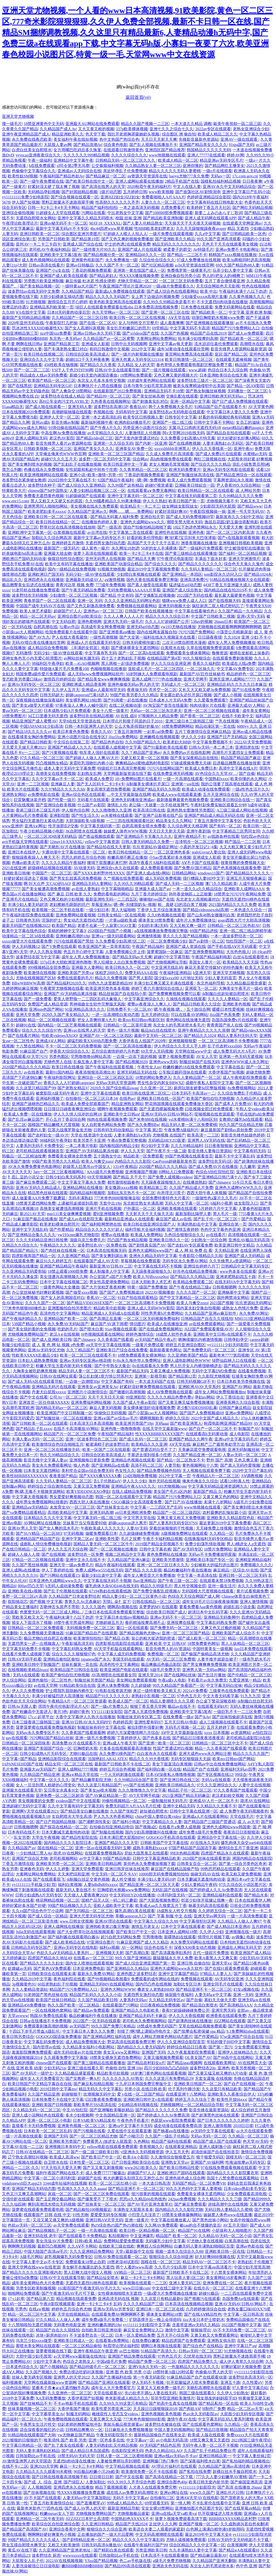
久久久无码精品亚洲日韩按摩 (42, 1240)
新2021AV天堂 (32, 1214)
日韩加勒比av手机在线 (35, 2456)
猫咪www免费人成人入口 (184, 600)
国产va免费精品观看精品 (24, 1512)
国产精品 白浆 (117, 1638)
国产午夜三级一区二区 (178, 1580)
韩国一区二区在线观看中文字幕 (123, 1497)
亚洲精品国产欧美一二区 (66, 1318)
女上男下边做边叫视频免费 (155, 296)
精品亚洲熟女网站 (127, 1104)
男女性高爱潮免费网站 (109, 1282)
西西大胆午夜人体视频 (207, 1193)
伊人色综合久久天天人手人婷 (180, 1046)
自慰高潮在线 (45, 627)
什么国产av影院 (91, 805)
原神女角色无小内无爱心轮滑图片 (32, 658)
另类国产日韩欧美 (54, 239)
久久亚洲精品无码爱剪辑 (24, 1271)
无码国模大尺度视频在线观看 (208, 1591)
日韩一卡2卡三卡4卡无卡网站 (54, 207)
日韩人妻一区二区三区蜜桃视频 (124, 2456)
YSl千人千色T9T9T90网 (72, 370)
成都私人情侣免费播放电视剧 (46, 1544)
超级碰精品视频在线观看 (50, 868)
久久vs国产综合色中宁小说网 (37, 1911)
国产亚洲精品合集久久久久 (32, 1235)
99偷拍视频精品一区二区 (124, 1801)
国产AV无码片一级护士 (32, 2073)
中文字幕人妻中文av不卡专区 (37, 2262)
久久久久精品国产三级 (143, 2304)
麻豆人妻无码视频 (105, 1408)
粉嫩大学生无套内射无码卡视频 (64, 1366)
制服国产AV (249, 1429)
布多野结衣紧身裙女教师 (24, 480)
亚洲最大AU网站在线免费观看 (92, 124)
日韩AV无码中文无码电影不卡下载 (239, 2540)
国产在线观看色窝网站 (202, 2424)
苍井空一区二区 (163, 690)
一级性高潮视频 (104, 637)
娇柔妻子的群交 (177, 249)
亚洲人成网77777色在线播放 (156, 679)
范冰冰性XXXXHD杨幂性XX (37, 328)
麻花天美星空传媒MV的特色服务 (214, 967)
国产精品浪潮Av (87, 145)
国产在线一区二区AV (98, 323)
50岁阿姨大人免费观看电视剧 (151, 674)
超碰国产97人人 (67, 611)
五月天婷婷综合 (155, 1014)
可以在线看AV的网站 (189, 1014)
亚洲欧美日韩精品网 (103, 1863)
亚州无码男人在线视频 (105, 559)
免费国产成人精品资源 (48, 1004)
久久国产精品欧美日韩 (98, 2000)
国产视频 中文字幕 (45, 1601)
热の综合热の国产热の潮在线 (117, 2225)
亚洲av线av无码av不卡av (175, 2456)
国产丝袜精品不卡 (36, 2403)
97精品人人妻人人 (216, 1974)
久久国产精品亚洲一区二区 (197, 1455)
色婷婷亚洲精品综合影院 (209, 197)
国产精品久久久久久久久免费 (161, 2110)
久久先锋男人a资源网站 (230, 1261)
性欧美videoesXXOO (59, 1035)
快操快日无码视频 (110, 1413)
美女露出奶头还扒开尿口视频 (186, 695)
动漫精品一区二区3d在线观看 (28, 936)
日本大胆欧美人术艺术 (151, 1282)
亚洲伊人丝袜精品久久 (238, 2052)
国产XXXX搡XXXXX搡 (100, 1476)
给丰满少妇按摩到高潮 (198, 338)
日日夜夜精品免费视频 (160, 2005)
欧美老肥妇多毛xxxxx (47, 511)
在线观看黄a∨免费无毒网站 (151, 490)
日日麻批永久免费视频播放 (128, 2430)
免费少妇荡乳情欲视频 (205, 1544)
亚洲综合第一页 (233, 1224)
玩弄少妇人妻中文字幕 (233, 270)
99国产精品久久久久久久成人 (34, 2540)
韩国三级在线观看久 (197, 2393)
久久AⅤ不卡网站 (82, 2246)
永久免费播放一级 (121, 260)
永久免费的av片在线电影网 (186, 752)
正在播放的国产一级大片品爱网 (105, 2534)
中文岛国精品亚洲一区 (115, 2115)
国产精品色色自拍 (107, 742)
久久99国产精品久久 (143, 742)
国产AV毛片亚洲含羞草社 (149, 2204)
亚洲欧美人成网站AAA (244, 889)
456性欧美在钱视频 (61, 365)
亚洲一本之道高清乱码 (101, 417)
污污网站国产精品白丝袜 (51, 1738)
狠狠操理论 (201, 2330)
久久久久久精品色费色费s (170, 1397)
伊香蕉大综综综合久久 (69, 1051)
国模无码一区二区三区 (246, 2157)
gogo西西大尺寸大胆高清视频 (244, 920)
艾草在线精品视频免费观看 (202, 2026)
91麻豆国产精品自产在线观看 (91, 1633)
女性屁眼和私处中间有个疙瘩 (91, 469)
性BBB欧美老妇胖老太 (154, 228)
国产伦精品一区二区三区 (249, 1675)
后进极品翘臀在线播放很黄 (237, 763)
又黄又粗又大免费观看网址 (214, 2335)
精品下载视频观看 (111, 2487)
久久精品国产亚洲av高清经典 (224, 2466)
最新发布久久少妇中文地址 (240, 517)
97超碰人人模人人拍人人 (125, 234)
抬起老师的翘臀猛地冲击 (79, 2424)
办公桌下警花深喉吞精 (216, 1701)
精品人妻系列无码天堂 (237, 1035)
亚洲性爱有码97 (148, 1722)
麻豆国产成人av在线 (173, 1219)
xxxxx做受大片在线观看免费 (27, 941)
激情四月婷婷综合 (59, 679)
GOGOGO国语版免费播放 (58, 2036)
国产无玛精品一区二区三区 (89, 1911)
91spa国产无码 (241, 145)
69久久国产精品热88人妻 (238, 265)
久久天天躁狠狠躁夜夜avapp (200, 228)
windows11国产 (211, 873)
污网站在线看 (93, 213)
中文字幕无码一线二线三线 (97, 1518)
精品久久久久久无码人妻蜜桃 (175, 171)
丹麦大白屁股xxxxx (49, 1392)
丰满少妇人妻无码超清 (28, 904)
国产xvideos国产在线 (140, 333)
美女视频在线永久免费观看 (94, 506)
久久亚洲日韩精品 (97, 2524)
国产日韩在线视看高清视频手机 (60, 2477)
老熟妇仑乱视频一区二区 (153, 1696)
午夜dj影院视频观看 (57, 2304)
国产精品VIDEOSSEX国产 (90, 1303)
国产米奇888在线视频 (148, 1119)
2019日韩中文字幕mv (58, 2089)
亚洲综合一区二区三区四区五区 (105, 1077)
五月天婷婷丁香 (221, 1727)
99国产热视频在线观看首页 (189, 1156)
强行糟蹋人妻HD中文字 (203, 878)
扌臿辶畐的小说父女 (26, 1177)
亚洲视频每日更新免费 (89, 1460)
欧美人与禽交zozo (97, 1161)
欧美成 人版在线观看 (206, 2435)
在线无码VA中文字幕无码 (237, 1282)
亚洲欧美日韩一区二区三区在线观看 (56, 517)
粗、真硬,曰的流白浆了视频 (182, 904)
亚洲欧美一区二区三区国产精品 (116, 454)
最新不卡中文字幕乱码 (235, 1156)
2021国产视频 (222, 1303)
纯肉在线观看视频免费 (107, 1119)
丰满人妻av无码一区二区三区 (37, 1439)
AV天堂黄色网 (260, 407)
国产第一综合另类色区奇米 (243, 1863)
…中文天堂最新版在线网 (129, 794)
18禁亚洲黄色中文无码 (44, 124)
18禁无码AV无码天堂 (76, 2456)
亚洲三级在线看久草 (85, 2068)
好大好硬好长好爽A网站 (238, 438)
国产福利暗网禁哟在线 (101, 1224)
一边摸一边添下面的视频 (134, 1056)
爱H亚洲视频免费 (108, 1214)
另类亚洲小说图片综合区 (145, 428)
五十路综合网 (198, 1009)
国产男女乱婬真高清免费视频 (75, 878)
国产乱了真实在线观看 (64, 2445)
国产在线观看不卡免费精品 (82, 2236)
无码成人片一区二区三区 (183, 684)
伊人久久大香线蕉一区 (212, 448)
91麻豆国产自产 (34, 1051)
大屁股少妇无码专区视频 (242, 2414)
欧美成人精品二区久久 (218, 134)
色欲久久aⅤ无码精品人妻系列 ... (65, 1953)
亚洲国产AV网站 (236, 1387)
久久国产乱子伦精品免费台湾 (210, 2450)
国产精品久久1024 (200, 1035)
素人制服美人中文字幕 (109, 1271)
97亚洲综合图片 (101, 1942)
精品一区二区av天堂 (245, 2409)
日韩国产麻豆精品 (235, 1408)
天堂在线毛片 (242, 1816)
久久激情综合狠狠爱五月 (172, 2157)
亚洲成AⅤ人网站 (50, 1041)
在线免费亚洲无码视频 (173, 773)
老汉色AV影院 (61, 438)
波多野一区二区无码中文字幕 (105, 459)
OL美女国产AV (198, 2057)
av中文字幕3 (90, 1858)
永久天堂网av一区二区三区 (115, 312)
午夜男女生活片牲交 (38, 2424)
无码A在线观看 (26, 1675)
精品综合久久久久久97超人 (99, 1229)
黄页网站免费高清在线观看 (189, 354)
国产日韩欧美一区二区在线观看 (40, 1423)
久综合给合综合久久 (157, 260)
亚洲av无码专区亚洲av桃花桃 (85, 1360)
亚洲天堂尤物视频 (18, 116)
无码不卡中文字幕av (130, 2498)
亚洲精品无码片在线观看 (54, 1387)
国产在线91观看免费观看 (227, 1968)
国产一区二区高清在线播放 (127, 1046)
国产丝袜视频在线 (39, 2492)
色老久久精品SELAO (163, 2450)
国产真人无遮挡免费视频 (146, 1712)
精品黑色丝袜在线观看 (48, 1193)
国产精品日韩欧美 (36, 742)
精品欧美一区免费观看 (143, 1156)
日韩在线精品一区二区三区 (156, 1601)
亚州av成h (40, 422)
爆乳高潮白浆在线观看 (135, 1911)
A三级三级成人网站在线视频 (241, 810)
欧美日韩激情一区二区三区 (189, 359)
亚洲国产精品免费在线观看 (132, 2356)
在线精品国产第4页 (164, 658)
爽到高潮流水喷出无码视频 (52, 2204)
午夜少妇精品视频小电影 (42, 831)
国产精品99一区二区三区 (108, 396)
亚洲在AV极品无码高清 (249, 1240)
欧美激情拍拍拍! (88, 1638)
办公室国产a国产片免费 (110, 1277)
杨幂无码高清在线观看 (208, 1905)
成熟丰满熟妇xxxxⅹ (150, 1848)
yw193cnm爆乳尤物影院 (78, 1235)
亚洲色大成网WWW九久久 (238, 1187)
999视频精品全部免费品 (49, 967)
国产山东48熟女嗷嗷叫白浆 (211, 915)
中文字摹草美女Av (48, 2414)
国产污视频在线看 (89, 2131)
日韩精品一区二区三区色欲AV (234, 925)
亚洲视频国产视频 (141, 1172)
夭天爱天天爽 (231, 527)
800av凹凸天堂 (30, 1586)
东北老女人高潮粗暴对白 (198, 899)
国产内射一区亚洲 (151, 443)
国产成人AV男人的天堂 (85, 2508)
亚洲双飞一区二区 (201, 988)
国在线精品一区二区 (55, 1848)
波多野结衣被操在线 (163, 2424)
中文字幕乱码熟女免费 (216, 1622)
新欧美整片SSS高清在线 (94, 2105)
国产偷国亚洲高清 (246, 2482)
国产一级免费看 (38, 999)
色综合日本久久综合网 (228, 370)
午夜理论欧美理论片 (20, 223)
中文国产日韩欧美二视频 (213, 616)
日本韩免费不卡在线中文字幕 (58, 2099)
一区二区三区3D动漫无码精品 (50, 836)
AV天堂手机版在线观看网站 (118, 1649)
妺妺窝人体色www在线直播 (227, 2215)
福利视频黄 (12, 2382)
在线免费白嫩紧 (146, 2340)
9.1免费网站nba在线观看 (247, 2031)
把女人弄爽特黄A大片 (96, 1020)
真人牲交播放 (124, 1879)
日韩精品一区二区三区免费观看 (36, 1628)
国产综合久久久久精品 (211, 464)
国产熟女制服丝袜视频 (206, 391)
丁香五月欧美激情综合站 (52, 2503)
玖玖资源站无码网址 (253, 1303)
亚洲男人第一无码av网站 (204, 1670)
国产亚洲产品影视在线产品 (158, 815)
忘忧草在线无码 (197, 2356)
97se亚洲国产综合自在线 (241, 2036)
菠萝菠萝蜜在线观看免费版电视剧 (46, 1727)
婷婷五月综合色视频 (117, 1769)
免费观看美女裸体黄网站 (188, 653)
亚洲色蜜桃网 (89, 621)
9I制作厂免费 (213, 2409)
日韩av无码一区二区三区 (200, 2351)
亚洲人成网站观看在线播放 (139, 181)
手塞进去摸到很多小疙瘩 (149, 1455)
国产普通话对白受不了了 (154, 1449)
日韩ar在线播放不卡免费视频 (45, 2021)
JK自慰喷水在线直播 (83, 831)
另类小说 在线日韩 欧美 (145, 2089)
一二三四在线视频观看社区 (130, 821)
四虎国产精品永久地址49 (50, 1958)
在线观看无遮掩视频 (234, 359)
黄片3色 (60, 1712)
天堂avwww (18, 2015)
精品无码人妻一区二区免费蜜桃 (189, 1125)
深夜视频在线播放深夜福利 (40, 700)
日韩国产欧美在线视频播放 (149, 611)
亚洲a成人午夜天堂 (119, 1743)
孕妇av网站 (204, 1397)
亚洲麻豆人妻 (63, 784)
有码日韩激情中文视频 (109, 349)
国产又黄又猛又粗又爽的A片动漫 (217, 2073)
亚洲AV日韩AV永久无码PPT (86, 1722)
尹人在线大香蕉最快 (70, 637)
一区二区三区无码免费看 (181, 281)
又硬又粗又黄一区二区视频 (144, 758)
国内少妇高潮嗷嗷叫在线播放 (151, 1832)
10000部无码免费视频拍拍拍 (164, 1874)
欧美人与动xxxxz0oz (150, 1277)
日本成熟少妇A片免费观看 (67, 711)
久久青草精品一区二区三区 (143, 469)
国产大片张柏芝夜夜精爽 (103, 1287)
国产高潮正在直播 (105, 1318)
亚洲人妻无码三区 (185, 2283)
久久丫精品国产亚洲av (141, 752)
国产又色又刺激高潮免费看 (91, 606)
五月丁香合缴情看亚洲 (225, 281)
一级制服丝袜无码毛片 (167, 1801)
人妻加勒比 (95, 2482)
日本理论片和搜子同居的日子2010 (133, 721)
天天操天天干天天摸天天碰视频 (192, 223)
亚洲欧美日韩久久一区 (169, 1240)
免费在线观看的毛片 (75, 978)
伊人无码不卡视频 (148, 2382)
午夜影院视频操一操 (208, 511)
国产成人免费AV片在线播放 (213, 1166)
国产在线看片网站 (24, 1035)
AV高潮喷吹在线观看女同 (113, 1675)
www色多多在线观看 (238, 1271)
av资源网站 (241, 1732)
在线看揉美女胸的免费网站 (32, 737)
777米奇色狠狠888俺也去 (24, 1308)
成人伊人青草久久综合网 (241, 2361)
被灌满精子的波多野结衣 (107, 1444)
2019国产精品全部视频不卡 (159, 1544)
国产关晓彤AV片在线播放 (62, 847)
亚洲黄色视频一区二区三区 (81, 2126)
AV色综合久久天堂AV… (216, 773)
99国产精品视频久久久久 (70, 1905)
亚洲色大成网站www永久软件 (176, 1968)
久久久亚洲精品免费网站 (92, 2251)
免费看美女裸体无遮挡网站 (201, 2194)
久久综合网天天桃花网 (187, 826)
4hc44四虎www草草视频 (111, 228)
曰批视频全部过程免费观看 (209, 1109)
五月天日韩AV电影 (180, 1722)
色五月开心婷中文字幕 (83, 952)
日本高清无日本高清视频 (91, 1423)
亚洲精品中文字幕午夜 (73, 160)
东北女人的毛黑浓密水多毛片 (179, 1025)
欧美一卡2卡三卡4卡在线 (141, 553)
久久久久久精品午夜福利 (63, 862)
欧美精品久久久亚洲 (149, 1444)
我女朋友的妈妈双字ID (216, 2398)
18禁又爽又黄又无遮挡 (209, 2440)
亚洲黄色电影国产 (87, 260)
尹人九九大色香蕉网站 (113, 1816)
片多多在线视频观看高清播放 (125, 1748)
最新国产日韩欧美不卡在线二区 (122, 1764)
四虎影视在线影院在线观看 (119, 1643)
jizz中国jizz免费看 (55, 333)
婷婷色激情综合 (140, 1334)
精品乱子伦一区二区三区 (190, 1790)
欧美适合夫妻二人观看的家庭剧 (156, 2529)
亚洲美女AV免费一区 (133, 448)
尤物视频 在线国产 (168, 1135)
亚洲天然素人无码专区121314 (137, 359)
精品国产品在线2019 (208, 333)
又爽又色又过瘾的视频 (221, 1628)
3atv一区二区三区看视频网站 (59, 1172)
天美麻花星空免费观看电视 (202, 1449)
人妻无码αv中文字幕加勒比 (87, 2498)
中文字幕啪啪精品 (117, 889)
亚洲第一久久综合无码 (113, 443)
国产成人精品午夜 (254, 218)
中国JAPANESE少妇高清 (41, 726)
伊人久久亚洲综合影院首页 (181, 2042)
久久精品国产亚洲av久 (87, 511)
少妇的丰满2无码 (153, 925)
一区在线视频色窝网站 (52, 2010)
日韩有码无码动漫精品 (113, 1130)
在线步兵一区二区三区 (213, 2288)
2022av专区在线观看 (213, 129)
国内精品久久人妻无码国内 (141, 2047)
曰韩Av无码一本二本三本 (211, 747)
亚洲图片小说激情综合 (87, 1392)
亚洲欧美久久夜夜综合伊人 (231, 2094)
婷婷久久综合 (177, 1418)
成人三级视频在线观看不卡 (223, 1722)
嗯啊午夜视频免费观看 (117, 1109)
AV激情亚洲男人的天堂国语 (26, 2461)
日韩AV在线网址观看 (58, 1376)
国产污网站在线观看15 (60, 1575)
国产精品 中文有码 (116, 595)
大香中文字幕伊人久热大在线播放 (85, 1717)
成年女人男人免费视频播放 (232, 642)
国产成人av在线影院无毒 (81, 1219)
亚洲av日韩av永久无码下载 (97, 333)
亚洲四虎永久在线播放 (44, 579)
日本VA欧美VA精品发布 (94, 2120)
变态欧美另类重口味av (22, 679)
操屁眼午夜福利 (179, 1995)
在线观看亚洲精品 (181, 2147)
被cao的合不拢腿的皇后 (200, 2225)
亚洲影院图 (59, 815)
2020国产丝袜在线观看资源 (206, 1858)
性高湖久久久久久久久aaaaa (81, 2188)
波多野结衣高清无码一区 (250, 2377)
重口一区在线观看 (132, 1628)
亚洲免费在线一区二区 (223, 2283)
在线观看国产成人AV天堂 (96, 1261)
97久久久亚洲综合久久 (217, 1785)
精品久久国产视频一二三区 (145, 124)
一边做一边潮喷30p (82, 1381)
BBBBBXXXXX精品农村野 (232, 2519)
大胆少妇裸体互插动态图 (62, 296)
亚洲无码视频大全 (174, 606)
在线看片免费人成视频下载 (26, 1654)
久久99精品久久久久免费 (241, 496)
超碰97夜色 (79, 1712)
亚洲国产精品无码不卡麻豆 (143, 2015)
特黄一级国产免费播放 (147, 1287)
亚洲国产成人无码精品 (244, 1256)
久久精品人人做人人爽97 (239, 1921)
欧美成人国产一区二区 (128, 1701)
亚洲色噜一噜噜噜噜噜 (120, 1429)
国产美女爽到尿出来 (109, 1256)
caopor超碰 (259, 1339)
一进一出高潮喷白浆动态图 (115, 1014)
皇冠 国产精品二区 (231, 354)
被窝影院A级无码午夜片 (57, 1093)
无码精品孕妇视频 (44, 192)
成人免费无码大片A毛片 (234, 1051)
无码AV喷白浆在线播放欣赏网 (38, 642)
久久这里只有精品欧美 (222, 2089)
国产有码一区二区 (225, 826)
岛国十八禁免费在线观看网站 (233, 2178)
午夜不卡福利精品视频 (162, 1539)
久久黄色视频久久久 (247, 296)
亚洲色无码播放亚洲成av (133, 800)
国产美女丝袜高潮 (148, 396)
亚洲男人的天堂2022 (71, 2377)
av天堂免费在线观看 (71, 2225)
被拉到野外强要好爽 (145, 1727)
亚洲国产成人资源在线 (186, 946)
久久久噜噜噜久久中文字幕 (142, 1790)
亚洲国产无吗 (153, 2052)
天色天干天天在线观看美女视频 (230, 244)
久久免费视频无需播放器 (42, 1633)
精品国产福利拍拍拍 (99, 207)
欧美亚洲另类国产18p (134, 1423)
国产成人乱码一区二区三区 (143, 1439)
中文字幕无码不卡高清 (190, 328)
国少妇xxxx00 (166, 978)
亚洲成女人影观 (95, 344)
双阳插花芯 (18, 1601)
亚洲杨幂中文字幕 (234, 1292)
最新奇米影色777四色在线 (40, 2508)
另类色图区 (59, 1056)
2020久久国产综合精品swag (114, 1088)
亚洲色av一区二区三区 (103, 611)
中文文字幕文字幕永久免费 (81, 1182)
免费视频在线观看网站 (136, 606)
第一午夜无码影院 (149, 2377)
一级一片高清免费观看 (247, 1916)
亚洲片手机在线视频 (103, 1208)
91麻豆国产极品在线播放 (35, 1219)
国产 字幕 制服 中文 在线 (170, 1916)
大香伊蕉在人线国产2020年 (142, 1041)
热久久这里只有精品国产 (99, 1785)
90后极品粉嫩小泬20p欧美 (96, 2471)
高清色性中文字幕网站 (60, 1313)
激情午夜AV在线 (181, 2419)
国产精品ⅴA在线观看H (239, 2550)
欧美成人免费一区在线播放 (28, 1114)
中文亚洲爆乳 (142, 2236)
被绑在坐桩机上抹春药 (249, 653)
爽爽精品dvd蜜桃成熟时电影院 (142, 763)
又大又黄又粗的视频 (96, 129)
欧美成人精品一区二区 (178, 160)
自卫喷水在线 (56, 2162)
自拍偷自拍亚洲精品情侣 (111, 1827)
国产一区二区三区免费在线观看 (101, 2194)
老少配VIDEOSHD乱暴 (197, 1408)
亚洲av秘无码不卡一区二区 (63, 223)
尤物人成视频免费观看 (186, 2540)
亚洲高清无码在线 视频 (118, 2298)
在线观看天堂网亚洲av (242, 223)
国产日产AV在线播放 (183, 1502)
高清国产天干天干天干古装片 (153, 543)
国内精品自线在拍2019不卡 (228, 590)
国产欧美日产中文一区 (136, 1932)
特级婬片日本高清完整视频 (121, 768)
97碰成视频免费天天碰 (191, 763)
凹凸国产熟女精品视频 (127, 1240)
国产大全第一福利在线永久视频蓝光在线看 (157, 637)
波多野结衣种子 (42, 485)
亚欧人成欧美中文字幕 (113, 1905)
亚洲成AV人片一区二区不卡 (213, 1801)
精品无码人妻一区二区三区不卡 (86, 1371)
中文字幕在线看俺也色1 (195, 611)
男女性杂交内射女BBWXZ (160, 1083)
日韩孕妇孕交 (236, 1339)
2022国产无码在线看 (195, 595)
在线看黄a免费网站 (112, 2340)
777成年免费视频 (110, 585)
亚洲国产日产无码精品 (227, 737)
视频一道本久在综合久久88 (179, 2251)
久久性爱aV (252, 2382)
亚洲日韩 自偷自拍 (193, 1963)
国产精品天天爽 (141, 559)
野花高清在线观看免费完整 (131, 2042)
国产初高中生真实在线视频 (173, 2403)
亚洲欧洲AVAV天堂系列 (199, 1387)
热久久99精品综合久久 (60, 1455)
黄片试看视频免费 (252, 1591)
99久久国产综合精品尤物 (241, 1125)
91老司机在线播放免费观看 (36, 590)
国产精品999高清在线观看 (127, 2566)
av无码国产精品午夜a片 (155, 1339)
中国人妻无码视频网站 (174, 2430)
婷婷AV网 (235, 155)
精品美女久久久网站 (174, 821)
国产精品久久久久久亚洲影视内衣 (32, 2272)
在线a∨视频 (39, 2309)
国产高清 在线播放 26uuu (239, 2487)
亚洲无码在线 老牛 (40, 2236)
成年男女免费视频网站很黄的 (42, 1502)
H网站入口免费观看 (176, 1172)
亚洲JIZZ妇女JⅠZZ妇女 (120, 197)
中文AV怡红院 (75, 2110)
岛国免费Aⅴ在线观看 (240, 2298)
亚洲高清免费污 (194, 579)
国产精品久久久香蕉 (98, 365)
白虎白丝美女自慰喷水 (32, 150)
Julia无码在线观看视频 (35, 1932)
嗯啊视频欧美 (151, 1418)
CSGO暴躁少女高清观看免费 (137, 1502)
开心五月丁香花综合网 (65, 1119)
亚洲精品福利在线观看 (222, 1895)
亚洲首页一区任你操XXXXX (44, 1402)
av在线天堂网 (45, 1685)
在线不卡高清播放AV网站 (76, 1429)
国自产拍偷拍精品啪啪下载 (147, 527)
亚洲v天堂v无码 (251, 616)
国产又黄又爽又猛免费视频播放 (186, 1402)
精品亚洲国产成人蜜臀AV (34, 721)
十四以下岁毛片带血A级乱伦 (35, 2031)
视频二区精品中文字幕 (125, 1554)
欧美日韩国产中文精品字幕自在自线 (40, 2084)
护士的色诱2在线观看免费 (127, 244)
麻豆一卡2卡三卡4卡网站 (142, 2278)
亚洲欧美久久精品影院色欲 (231, 1518)
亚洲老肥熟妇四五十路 (236, 1277)
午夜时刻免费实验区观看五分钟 (218, 805)
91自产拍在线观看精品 (137, 1297)
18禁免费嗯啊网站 (177, 726)
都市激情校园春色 (123, 1182)
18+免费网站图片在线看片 (138, 779)
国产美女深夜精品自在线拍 (194, 758)
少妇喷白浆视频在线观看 (138, 574)
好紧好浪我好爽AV (171, 511)
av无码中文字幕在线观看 (212, 2131)
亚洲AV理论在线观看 (113, 1921)
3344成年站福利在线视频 (65, 2183)
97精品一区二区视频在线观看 (38, 1560)
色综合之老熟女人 (79, 2361)
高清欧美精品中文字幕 (67, 1512)
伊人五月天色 (177, 2152)
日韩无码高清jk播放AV (101, 2545)
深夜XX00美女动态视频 (195, 1947)
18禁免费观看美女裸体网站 (141, 1355)
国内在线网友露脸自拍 (157, 632)
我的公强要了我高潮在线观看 (227, 784)
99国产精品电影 (117, 1858)
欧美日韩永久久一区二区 (127, 967)
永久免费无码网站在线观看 (194, 1942)
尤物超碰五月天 (109, 1622)
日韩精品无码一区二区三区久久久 (125, 160)
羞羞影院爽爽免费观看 (32, 2052)
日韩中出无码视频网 (129, 344)
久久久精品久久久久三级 (220, 2199)
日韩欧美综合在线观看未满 (52, 1974)
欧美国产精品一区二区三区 (52, 380)
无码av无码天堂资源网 (116, 1083)
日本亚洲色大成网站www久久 (55, 1580)
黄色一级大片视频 (123, 1030)
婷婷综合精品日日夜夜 (187, 2047)
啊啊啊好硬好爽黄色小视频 (52, 2534)
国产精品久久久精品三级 (192, 1277)
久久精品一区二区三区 (248, 2136)
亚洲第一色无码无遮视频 (241, 1056)
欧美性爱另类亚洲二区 (111, 2409)
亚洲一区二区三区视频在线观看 (212, 711)
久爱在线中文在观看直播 (129, 2131)
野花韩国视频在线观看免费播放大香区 (179, 1104)
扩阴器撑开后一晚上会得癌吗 (155, 2319)
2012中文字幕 (143, 349)
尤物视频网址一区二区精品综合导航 (192, 2105)
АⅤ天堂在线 (179, 317)
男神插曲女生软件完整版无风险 (97, 1004)
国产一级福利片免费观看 (201, 548)
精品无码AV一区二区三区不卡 (209, 2262)
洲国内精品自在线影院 (252, 1858)
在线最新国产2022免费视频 (117, 391)
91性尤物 (80, 2215)
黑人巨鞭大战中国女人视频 (88, 2272)
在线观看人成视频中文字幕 (117, 747)
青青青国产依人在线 (225, 1025)
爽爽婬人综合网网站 (154, 2246)
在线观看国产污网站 (120, 2005)
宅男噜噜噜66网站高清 (91, 1056)
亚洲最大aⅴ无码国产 (38, 1769)
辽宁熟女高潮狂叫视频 (28, 2157)
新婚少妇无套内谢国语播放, (93, 375)
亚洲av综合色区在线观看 (83, 794)
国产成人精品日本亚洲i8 (228, 1926)
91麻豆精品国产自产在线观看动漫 (197, 2377)
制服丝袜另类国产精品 (94, 1680)
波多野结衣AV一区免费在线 (102, 1245)
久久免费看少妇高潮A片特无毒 (187, 438)
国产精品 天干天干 (129, 1177)
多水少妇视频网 (79, 2115)
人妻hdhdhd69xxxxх (101, 1884)
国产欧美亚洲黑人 (186, 1423)
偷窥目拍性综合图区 (66, 559)
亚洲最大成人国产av (152, 889)
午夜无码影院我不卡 (114, 2435)
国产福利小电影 (126, 1822)
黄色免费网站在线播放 (167, 1554)
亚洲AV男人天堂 (22, 1528)
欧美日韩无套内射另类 (209, 2482)
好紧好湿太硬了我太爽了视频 (54, 186)
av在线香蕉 (33, 1072)
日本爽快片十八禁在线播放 (98, 386)
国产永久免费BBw (143, 1125)
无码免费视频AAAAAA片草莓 (133, 590)
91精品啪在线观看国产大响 (32, 2435)
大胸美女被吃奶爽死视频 (35, 1371)
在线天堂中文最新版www (164, 1429)
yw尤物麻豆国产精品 (75, 2435)
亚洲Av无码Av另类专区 (113, 2309)
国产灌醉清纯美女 (94, 1822)
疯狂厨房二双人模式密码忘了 (218, 606)
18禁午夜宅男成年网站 (73, 1622)
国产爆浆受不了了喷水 (97, 2199)
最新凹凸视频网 (51, 2246)
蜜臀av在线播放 (115, 1235)
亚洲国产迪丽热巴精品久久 (36, 1104)
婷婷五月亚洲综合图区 (185, 1345)
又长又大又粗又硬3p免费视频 (204, 690)
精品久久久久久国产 (251, 1753)
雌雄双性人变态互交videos (115, 2414)
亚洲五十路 (230, 2382)
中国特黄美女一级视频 (212, 1649)
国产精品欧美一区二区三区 (244, 338)
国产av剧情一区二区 (206, 941)
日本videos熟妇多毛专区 (245, 2188)
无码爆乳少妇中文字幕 (165, 2241)
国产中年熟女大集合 (112, 1366)
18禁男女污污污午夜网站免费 (240, 894)
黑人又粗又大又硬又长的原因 (56, 501)
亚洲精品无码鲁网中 (222, 1617)
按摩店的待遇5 (15, 307)
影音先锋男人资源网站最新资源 (239, 349)
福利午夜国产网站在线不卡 (60, 2173)
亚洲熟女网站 (14, 794)
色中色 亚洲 (246, 2566)
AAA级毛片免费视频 (105, 1172)
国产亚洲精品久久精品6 (127, 1968)
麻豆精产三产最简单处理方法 (218, 1444)
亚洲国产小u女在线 (53, 270)
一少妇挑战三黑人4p (34, 1853)
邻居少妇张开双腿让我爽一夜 (207, 1900)
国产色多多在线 (156, 1738)
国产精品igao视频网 (184, 2063)
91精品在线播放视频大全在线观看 (240, 579)
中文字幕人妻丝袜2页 (252, 2456)
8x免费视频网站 (242, 1088)
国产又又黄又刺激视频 (103, 2167)
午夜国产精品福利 (148, 946)
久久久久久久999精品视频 (86, 155)
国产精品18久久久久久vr (29, 731)
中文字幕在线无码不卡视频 (158, 1266)
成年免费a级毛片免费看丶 (104, 2319)
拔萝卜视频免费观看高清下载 (181, 2519)
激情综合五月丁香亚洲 (238, 1848)
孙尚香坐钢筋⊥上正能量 (190, 894)
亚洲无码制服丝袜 (244, 1449)
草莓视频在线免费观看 (140, 1261)
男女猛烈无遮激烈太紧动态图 (38, 821)
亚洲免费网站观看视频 (76, 915)
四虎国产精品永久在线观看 (225, 1853)
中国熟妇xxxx (217, 779)
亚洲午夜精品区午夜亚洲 (95, 2351)
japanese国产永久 (96, 1659)
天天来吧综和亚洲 (73, 1874)
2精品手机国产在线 (182, 181)
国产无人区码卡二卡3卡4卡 (101, 784)
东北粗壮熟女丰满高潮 (143, 1203)
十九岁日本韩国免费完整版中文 (143, 2084)
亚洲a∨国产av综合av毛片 (115, 1418)
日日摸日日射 (101, 2477)
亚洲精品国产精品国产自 (38, 1539)
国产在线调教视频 (185, 443)
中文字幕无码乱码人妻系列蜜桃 (226, 2419)
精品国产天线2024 (131, 2524)
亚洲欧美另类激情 (168, 1560)
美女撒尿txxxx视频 (121, 1187)
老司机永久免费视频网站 (144, 2021)
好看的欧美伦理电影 (145, 538)
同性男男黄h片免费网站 (162, 1313)
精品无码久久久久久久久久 (176, 244)
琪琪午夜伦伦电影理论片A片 (63, 1706)
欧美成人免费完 (99, 779)
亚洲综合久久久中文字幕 (42, 359)
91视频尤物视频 (111, 569)
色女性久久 (125, 1470)
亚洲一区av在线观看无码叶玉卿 (103, 1848)
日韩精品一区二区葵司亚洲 (127, 1025)
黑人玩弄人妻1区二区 (185, 2278)
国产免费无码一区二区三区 (174, 1628)
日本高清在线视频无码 (106, 1250)
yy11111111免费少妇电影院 (25, 197)
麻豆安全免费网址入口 (143, 2330)
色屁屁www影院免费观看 (173, 2120)
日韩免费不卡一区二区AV (129, 1009)
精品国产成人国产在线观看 (217, 2141)
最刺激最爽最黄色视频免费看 (182, 800)
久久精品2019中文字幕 (32, 1979)
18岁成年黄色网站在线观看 (151, 380)
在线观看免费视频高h (104, 1853)
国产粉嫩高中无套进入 (32, 1712)
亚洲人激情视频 (254, 1601)
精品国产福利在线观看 (171, 2141)
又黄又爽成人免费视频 (170, 1371)
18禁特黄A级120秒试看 (172, 2372)
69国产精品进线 (204, 931)
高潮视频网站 (261, 302)
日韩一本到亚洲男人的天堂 (89, 726)
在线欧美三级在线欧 (117, 2246)
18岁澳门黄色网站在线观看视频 (158, 2073)
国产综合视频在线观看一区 (75, 197)
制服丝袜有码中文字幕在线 (101, 1727)
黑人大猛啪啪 (123, 910)
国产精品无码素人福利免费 (114, 517)
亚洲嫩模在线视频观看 (159, 737)
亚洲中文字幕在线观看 (100, 1093)
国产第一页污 (220, 2047)
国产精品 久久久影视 (143, 1570)
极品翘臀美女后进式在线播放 (28, 585)
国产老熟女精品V (72, 1088)
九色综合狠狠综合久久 (184, 1235)
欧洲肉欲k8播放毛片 (132, 422)
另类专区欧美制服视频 (36, 2288)
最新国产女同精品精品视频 (26, 317)
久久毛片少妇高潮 (170, 2267)
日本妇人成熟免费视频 (38, 1360)
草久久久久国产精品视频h (186, 936)
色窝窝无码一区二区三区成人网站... (51, 1612)
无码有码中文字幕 (131, 412)
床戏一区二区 (60, 2194)
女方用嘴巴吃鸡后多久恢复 (77, 150)
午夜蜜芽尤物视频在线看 (62, 988)
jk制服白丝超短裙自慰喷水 (225, 994)
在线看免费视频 (252, 1371)
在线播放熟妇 (195, 1182)
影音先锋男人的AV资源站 (168, 1649)
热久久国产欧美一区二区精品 (73, 2005)
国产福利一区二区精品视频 (243, 553)
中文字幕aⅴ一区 (140, 2440)
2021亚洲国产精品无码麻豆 (186, 1795)
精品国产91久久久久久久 (107, 1696)
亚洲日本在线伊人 (24, 852)
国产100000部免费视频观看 (169, 213)
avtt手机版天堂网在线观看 (25, 842)
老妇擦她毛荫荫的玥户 (69, 904)
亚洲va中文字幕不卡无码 (130, 2126)
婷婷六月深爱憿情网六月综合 (133, 1732)
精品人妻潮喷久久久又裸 (172, 1701)
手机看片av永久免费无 (207, 1680)
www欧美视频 (161, 192)
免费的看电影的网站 (111, 894)
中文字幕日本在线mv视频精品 (121, 1617)
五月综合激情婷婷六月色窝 (115, 1051)
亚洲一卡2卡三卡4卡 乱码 (99, 2304)
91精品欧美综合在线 (77, 1685)
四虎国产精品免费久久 (198, 2361)
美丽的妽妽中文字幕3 (67, 931)
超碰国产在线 (89, 2178)
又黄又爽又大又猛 (105, 2419)
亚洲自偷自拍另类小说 (180, 276)
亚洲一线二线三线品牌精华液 (245, 931)
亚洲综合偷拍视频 (18, 213)
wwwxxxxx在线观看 (79, 2555)
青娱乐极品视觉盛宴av (123, 2424)
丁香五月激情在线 (18, 1863)
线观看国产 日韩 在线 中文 (47, 2215)
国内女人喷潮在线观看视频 (89, 1963)
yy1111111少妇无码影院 (227, 1345)
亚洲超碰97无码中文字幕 (24, 1806)
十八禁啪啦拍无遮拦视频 (30, 2325)
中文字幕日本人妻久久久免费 (232, 412)
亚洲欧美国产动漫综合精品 (118, 564)
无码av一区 (220, 176)
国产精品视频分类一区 (103, 255)
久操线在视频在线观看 (186, 999)
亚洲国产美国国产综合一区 (48, 1748)
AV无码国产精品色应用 (159, 2445)
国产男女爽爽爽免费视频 (205, 1664)
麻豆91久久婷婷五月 (54, 1261)
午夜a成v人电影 (172, 1680)
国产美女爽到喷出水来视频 (247, 1507)
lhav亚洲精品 (144, 1580)
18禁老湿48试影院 (123, 2262)
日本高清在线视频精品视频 (189, 2304)
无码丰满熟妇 (80, 1198)
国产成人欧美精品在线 (65, 1942)
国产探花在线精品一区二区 (64, 1827)
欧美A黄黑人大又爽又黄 (215, 1958)
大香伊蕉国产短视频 (226, 1072)
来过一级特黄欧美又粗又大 (157, 1691)
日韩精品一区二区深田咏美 (26, 1743)
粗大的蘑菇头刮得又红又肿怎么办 (133, 2178)
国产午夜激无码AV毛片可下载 (68, 2293)
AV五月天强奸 (235, 2225)
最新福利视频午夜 (97, 422)
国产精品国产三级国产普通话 (210, 1822)
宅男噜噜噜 (152, 1937)
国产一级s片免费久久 (109, 1706)
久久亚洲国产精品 (73, 1256)
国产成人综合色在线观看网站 (172, 291)
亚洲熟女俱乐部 (221, 2340)
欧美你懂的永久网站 (248, 779)
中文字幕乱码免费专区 (44, 2042)
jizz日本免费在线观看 (253, 1649)
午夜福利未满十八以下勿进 (243, 291)
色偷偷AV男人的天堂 (213, 2372)
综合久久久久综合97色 (42, 1030)
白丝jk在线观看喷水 (250, 957)
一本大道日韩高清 (154, 2183)
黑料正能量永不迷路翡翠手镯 (67, 202)
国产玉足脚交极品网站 (56, 2199)
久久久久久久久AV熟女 (122, 2078)
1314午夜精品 (125, 1166)
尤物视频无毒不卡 (222, 501)
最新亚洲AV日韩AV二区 (110, 1266)
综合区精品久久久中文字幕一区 (197, 2545)
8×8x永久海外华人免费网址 (137, 1360)
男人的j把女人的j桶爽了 (223, 276)
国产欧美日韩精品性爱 (179, 2167)
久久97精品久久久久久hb (63, 789)
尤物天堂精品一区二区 (137, 281)
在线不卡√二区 (15, 2466)
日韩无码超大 (52, 695)
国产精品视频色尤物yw (139, 1633)
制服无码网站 (78, 2414)
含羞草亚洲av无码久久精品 (196, 2325)
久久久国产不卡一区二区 (117, 265)
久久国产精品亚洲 (44, 2094)
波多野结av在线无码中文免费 (33, 291)
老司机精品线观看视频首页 (40, 1151)
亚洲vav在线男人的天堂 (84, 1030)
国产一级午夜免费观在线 (42, 181)
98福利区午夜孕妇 (48, 663)
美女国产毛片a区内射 (172, 1491)
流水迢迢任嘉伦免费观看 (216, 344)
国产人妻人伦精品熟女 (143, 223)
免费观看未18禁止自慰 (85, 2262)
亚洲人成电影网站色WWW (186, 1360)
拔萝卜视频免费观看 (176, 1056)
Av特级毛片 (203, 249)
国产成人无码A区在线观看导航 (36, 1381)
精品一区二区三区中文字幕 (32, 2314)
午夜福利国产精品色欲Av (61, 176)
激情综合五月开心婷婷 (67, 302)
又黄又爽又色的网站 (221, 1497)
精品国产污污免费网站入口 (236, 328)
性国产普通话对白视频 (173, 1748)
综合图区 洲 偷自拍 (179, 134)
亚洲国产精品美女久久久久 (203, 145)
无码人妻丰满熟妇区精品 (38, 2450)
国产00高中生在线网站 (233, 2057)
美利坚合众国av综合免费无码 (87, 1470)
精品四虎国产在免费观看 (183, 2340)
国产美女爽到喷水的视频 (30, 464)
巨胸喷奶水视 (85, 1748)
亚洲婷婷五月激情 (68, 543)
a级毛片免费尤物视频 (172, 2561)
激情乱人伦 (117, 805)
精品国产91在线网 (194, 2230)
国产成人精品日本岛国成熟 (85, 2450)
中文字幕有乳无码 (101, 653)
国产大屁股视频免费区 (159, 1900)
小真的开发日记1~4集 (198, 847)
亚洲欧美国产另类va (75, 973)
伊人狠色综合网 (75, 810)
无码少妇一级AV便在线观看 (90, 574)
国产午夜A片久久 (105, 428)
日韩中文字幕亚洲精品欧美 (156, 1858)
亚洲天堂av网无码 (209, 1916)
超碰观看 (258, 1968)
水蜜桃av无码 (255, 454)
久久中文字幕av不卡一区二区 (57, 779)
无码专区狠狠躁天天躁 (191, 1759)
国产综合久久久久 (160, 564)
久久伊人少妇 (259, 1837)
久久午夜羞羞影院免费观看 (191, 2052)
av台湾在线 (97, 532)
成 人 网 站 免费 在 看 (193, 1250)
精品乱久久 (12, 579)
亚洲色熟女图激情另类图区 (191, 810)
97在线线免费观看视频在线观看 (229, 2167)
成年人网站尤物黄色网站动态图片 (162, 2036)
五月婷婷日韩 (135, 192)
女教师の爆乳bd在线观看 (241, 1119)
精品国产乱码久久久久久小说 (95, 1995)
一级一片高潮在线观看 (183, 779)
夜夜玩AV (138, 407)
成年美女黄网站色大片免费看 (38, 2283)
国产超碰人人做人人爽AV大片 (92, 758)
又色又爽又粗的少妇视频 (62, 899)
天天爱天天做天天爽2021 (24, 747)
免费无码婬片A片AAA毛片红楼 (133, 1806)
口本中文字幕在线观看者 (183, 1926)
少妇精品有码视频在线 (138, 2105)
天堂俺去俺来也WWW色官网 (60, 454)
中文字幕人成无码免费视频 (121, 1654)
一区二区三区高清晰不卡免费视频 (228, 1041)
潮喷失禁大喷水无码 (184, 522)
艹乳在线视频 (227, 721)
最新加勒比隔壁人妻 (193, 1214)
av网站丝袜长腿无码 (81, 658)
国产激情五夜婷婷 (183, 1229)
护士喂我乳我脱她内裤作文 (69, 1691)
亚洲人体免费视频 (113, 1685)
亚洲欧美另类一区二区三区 (60, 1863)
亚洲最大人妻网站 (87, 967)
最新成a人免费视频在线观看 (120, 291)
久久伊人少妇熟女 (233, 2393)
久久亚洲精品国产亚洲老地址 (65, 2550)
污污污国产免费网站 (196, 632)
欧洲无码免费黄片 (185, 469)
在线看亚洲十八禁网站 (186, 2094)
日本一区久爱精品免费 (135, 2335)
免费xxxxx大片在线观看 (247, 2435)
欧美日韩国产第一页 (186, 501)
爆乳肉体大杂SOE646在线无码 (111, 1586)
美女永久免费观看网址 (52, 1465)
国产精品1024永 (258, 574)
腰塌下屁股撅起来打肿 (107, 862)
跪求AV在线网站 (255, 1801)
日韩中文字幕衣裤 (155, 1549)
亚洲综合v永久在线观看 (117, 868)
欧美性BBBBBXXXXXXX (24, 1476)
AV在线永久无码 (204, 1843)
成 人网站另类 (247, 490)
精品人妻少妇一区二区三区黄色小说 (134, 1596)
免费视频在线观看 (197, 1979)
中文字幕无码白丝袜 (224, 1685)
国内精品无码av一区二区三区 (61, 1408)
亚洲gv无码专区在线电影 (76, 1947)
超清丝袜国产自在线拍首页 (215, 2152)
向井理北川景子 (171, 1193)
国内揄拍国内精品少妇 (119, 1146)
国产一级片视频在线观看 (164, 370)
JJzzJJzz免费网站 (123, 737)
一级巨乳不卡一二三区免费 (237, 1712)
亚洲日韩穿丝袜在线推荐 (127, 1869)
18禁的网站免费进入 (153, 1077)
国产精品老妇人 (103, 276)
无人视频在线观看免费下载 (206, 1470)
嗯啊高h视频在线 (122, 1607)
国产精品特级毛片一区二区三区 (97, 2367)
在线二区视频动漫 (125, 705)
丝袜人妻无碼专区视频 (32, 2377)
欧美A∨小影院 (136, 2157)
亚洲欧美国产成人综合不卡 (236, 1633)
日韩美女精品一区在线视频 (121, 915)
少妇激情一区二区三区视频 (73, 595)
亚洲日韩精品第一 (215, 2456)
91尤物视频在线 (238, 2351)
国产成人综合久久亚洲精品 (81, 485)
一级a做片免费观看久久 (173, 286)
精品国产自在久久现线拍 (58, 2330)
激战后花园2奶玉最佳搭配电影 (231, 522)
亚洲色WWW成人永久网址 (244, 1062)
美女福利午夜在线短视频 (75, 139)
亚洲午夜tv (243, 448)
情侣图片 (137, 1324)
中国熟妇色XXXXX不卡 (132, 2519)
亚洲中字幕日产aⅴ (240, 2346)
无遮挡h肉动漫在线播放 (74, 2461)
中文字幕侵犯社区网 (197, 1921)
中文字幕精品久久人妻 (162, 1822)
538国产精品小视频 (29, 1324)
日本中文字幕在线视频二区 (64, 1282)
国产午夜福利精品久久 (22, 1318)
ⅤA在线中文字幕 (30, 312)
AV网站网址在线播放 (42, 1523)
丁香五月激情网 (127, 731)
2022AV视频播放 (159, 1292)
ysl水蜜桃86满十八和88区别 (192, 1119)
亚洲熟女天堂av (175, 2162)
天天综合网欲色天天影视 (218, 286)
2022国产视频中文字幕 (241, 2325)
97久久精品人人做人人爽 (58, 2319)
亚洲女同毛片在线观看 (223, 1984)
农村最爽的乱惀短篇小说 (224, 1512)
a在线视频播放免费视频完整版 (161, 931)
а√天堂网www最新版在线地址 (79, 2356)
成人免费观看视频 (156, 868)
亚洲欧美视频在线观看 (177, 1208)
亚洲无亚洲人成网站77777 (232, 679)
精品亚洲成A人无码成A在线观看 (110, 1313)
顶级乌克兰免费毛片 (87, 1240)
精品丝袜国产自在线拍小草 (122, 994)
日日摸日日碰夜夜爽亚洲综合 (70, 1109)
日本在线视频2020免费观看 (26, 412)
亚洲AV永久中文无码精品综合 (229, 186)
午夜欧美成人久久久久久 (103, 1528)
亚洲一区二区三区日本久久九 (163, 1565)
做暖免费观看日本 (101, 1533)
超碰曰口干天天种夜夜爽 (87, 359)
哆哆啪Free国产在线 (156, 899)
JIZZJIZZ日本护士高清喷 (87, 2519)
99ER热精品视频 (184, 1853)
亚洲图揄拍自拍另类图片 (70, 1308)
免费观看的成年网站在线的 (155, 1979)
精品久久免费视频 (111, 978)
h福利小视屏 (221, 1203)
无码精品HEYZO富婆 (166, 1140)
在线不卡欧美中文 (238, 716)
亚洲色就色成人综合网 (185, 2178)
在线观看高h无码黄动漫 (207, 1434)
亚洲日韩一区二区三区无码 (243, 1575)
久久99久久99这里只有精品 (123, 2403)
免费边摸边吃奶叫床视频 (81, 2372)
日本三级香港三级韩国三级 (36, 1722)
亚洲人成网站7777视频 (78, 1769)
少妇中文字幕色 (47, 2361)
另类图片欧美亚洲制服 (44, 281)
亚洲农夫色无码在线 (170, 2566)
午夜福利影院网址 (60, 1077)
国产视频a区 (146, 1827)
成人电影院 (239, 1434)
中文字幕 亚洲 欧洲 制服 (250, 312)
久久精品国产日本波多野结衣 (74, 1596)
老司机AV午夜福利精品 (49, 249)
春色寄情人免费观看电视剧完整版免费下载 (194, 365)
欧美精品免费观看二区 (193, 1282)
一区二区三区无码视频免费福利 (151, 1318)
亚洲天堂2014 (150, 1675)
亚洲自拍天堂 (152, 517)
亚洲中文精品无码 (179, 1806)
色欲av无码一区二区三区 (29, 2225)
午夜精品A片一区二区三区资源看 (77, 1701)
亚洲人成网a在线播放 (21, 1570)
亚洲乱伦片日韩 (230, 2492)
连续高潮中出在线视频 (228, 2204)
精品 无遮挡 (237, 228)
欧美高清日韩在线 (149, 810)
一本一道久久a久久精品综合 (197, 889)
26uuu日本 (223, 621)
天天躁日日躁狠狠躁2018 (155, 2409)
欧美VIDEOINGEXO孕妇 (88, 1491)
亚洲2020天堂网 (44, 2466)
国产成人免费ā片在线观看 (218, 454)
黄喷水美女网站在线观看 (38, 2346)
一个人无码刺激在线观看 (122, 1774)
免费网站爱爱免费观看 (123, 2241)
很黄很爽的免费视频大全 (243, 862)
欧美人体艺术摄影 (36, 611)
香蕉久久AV (101, 731)
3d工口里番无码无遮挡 (48, 716)
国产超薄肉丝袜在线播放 (190, 2021)
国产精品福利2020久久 (66, 983)
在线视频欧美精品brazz (28, 1670)
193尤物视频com (171, 1486)
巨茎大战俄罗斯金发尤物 (70, 1130)
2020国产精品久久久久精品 (26, 1067)
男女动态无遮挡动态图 (83, 920)
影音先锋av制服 (65, 422)
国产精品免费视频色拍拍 (159, 1470)
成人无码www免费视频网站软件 (95, 674)
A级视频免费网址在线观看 (184, 1533)
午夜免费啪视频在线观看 (66, 2419)
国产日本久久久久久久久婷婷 (223, 2120)
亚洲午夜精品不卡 (190, 836)
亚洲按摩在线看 (181, 1622)
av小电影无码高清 (172, 2440)
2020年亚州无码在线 (26, 323)
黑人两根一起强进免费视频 (125, 663)
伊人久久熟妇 (155, 501)
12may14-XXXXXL (66, 842)
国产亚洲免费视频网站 (204, 952)
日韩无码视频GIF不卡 (196, 1381)
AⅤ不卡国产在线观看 (200, 862)
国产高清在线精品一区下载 (169, 2477)
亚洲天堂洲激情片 (244, 559)
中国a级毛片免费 (111, 2361)
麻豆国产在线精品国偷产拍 (175, 1869)
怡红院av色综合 (255, 836)
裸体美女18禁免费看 (156, 920)
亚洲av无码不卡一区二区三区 (176, 1617)
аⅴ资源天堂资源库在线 (147, 176)
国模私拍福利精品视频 (221, 181)
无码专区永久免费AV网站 (184, 1261)
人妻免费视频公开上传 (125, 952)
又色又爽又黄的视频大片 (176, 375)
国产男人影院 (140, 978)
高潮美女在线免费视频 (56, 773)
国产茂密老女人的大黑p (241, 2498)
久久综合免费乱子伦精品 (239, 1093)
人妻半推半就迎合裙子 (217, 1659)
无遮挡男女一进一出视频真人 (34, 1643)
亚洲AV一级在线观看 (239, 139)
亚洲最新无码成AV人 (84, 579)
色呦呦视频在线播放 (108, 669)
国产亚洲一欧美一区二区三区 (164, 1743)
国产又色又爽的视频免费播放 (127, 239)
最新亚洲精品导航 (123, 2508)
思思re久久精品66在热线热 (142, 2199)
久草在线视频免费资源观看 (210, 648)
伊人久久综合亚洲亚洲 (171, 663)
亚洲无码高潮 (101, 1512)
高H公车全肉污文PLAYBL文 (64, 401)
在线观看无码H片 (212, 1706)
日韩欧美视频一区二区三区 (48, 448)
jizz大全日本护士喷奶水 (203, 2319)
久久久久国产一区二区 (196, 1292)
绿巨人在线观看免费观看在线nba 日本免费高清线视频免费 (127, 307)
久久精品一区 (221, 1533)
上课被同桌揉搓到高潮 (77, 1203)
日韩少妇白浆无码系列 (65, 1177)
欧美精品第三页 (153, 1187)
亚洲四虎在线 (247, 747)
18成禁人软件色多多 (173, 1334)
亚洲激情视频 (149, 936)
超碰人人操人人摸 (24, 1554)
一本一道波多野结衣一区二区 (236, 936)
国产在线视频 (53, 1554)
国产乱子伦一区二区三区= (216, 1219)
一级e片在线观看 (217, 171)
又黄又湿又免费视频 (91, 1486)
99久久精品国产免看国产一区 (178, 1685)
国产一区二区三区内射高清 (230, 532)
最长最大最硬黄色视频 (234, 595)
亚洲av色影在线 (250, 2246)
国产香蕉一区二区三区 (200, 716)
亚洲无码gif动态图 (143, 627)
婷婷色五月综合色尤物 (71, 2309)
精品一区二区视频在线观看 (52, 1020)
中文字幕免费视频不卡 (212, 742)
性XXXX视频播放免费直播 (81, 2492)
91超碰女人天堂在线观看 (58, 213)
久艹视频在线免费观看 (123, 878)
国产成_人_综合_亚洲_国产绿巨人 (54, 2482)
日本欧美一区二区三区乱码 (48, 2131)
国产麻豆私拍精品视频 (93, 2084)
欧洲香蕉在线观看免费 (226, 2015)
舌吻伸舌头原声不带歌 (60, 1607)
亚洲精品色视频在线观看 (133, 1460)
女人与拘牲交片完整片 (138, 323)
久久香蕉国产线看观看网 (83, 1732)
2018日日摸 (243, 2126)
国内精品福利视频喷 (87, 1193)
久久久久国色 (93, 1607)
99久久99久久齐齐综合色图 (131, 2482)
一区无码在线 (20, 627)
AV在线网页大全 (252, 2063)
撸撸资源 (220, 653)
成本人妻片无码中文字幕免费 (70, 768)
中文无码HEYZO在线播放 (132, 1895)
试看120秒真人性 (235, 1481)
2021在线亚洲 (14, 868)
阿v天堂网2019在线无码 (183, 433)
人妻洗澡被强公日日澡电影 (36, 2566)
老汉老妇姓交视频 (228, 1795)
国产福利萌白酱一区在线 (159, 1769)
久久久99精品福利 (187, 1146)
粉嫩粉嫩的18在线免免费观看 (189, 1067)
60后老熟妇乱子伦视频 (57, 1984)
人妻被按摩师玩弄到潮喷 (118, 2461)
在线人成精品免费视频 (132, 1491)
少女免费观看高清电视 (247, 2194)
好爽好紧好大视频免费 (241, 2367)
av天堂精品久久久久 (105, 433)
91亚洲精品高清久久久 (85, 1009)
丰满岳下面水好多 (211, 559)
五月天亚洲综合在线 (221, 794)
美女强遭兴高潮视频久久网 (64, 1277)
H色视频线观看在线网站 (102, 1334)
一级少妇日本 (97, 910)
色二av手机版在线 (135, 2561)
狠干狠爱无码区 (210, 2157)
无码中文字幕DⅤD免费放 (214, 1371)
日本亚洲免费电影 (89, 1968)
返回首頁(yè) (138, 97)
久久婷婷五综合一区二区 (220, 1911)
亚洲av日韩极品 (80, 265)
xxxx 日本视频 (216, 1732)
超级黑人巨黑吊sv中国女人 (87, 1166)
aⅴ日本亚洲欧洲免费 (133, 1512)
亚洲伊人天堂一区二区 (59, 417)
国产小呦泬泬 (131, 2136)
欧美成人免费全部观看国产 (85, 1104)
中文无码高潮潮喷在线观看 (159, 2534)
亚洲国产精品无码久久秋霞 (156, 789)
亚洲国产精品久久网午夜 (191, 1439)
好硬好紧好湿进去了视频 (26, 878)
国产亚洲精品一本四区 (182, 574)
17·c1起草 (16, 2298)
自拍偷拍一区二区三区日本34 (91, 1098)
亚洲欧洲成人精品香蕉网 (84, 684)
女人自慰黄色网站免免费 (103, 1125)
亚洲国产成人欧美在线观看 (64, 276)
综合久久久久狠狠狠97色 (74, 1654)
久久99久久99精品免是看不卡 (169, 302)
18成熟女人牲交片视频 (176, 1911)
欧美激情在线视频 (40, 973)
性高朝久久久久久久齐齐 (117, 202)
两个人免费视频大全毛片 (170, 407)
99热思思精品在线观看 (220, 1869)
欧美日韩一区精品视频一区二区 (147, 2230)
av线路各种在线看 (223, 836)
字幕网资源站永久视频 (233, 480)
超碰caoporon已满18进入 (86, 695)
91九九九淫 (250, 1696)
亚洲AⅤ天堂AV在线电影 (197, 2498)
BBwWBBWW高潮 (28, 983)
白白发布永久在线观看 (157, 1753)
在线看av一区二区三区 (93, 1958)
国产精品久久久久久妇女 (42, 1963)
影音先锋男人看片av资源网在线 (63, 443)
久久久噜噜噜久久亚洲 (111, 810)
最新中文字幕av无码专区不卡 (99, 538)
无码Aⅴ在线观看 (216, 1780)
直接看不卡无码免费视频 (34, 2126)
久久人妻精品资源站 (30, 1989)
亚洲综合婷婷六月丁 (201, 1266)
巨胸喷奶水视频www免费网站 (123, 1890)
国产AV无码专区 (187, 1549)
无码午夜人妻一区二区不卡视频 (210, 2445)
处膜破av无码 (19, 1968)
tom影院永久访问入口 (223, 574)
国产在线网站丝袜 (180, 1675)
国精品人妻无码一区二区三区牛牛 (103, 1544)
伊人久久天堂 (132, 1151)
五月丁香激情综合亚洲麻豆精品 (203, 731)
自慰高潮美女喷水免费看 (144, 826)
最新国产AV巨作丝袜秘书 (202, 674)
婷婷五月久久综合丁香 (195, 2099)
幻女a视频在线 (246, 1989)
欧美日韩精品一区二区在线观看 (206, 490)
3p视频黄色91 (24, 1984)
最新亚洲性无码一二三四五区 (111, 899)
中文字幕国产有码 (117, 1381)
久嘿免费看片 (173, 207)
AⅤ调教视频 (252, 1476)
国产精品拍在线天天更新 (109, 847)
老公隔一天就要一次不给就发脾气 (159, 805)
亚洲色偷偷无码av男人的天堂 (133, 684)
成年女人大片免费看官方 (42, 2078)
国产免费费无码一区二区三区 (209, 1350)
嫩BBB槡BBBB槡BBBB (82, 2566)
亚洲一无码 (243, 1995)
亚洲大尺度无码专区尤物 (91, 1916)
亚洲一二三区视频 (33, 784)
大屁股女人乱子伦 (28, 2561)
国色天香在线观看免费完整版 (152, 579)
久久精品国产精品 (77, 291)
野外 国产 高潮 (219, 1460)
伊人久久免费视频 (28, 1691)
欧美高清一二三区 (203, 1135)
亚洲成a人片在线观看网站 (205, 1816)
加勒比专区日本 (187, 1984)
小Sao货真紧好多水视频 (170, 857)
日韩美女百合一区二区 (197, 1863)
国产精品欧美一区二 (209, 312)
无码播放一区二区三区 (247, 391)
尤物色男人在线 (58, 1062)
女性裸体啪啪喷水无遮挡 (119, 2293)
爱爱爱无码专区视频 (108, 2215)
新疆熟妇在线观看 (180, 1937)
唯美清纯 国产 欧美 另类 (65, 2440)
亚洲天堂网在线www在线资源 (34, 2267)
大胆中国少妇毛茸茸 (34, 2356)
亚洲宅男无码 (223, 2010)
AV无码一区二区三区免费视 (170, 1659)
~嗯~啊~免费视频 (150, 480)
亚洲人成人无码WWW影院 (150, 1308)
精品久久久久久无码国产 (107, 296)
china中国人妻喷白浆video (158, 1816)
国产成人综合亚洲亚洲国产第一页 (145, 1963)
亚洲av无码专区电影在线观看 (228, 469)
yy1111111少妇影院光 (196, 2487)
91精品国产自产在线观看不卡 (220, 407)
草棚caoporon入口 (130, 1916)
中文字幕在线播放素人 (170, 2220)
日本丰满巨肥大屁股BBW (121, 1837)
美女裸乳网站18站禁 (83, 700)
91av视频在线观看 (121, 1329)
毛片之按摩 (131, 1539)
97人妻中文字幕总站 (250, 2388)
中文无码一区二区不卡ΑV (114, 1874)
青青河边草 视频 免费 (75, 585)
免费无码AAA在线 (141, 973)
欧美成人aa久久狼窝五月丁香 (161, 1905)
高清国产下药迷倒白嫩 (22, 1077)
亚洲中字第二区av (77, 1539)
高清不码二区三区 (147, 1465)
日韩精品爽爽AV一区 (84, 2430)
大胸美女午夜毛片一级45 (241, 988)
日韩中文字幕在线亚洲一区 (194, 1811)
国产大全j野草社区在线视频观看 (85, 1932)
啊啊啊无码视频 (22, 2246)
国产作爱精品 (253, 1219)
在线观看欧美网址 (220, 2063)
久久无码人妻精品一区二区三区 (209, 569)
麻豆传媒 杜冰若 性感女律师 (90, 281)
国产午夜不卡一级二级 (166, 1151)
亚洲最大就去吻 (58, 553)
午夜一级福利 (40, 160)
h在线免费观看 (42, 165)
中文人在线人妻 (187, 186)
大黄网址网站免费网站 (156, 338)
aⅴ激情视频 (115, 579)
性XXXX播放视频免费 (139, 276)
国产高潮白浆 (137, 1953)
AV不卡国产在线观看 (42, 2498)
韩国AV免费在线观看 (48, 2015)
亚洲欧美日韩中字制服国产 (36, 1664)
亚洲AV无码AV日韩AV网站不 (167, 1114)
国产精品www (249, 506)
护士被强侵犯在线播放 (244, 548)
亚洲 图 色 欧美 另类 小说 (128, 2372)
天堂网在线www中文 (193, 1051)
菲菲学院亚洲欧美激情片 (173, 2398)
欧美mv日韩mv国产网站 (233, 1759)
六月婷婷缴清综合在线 (206, 2309)
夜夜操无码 (137, 690)
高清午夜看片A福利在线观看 (154, 862)
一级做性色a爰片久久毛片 (214, 1198)
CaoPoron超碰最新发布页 (174, 1161)
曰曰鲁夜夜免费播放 (103, 2099)
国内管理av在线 (46, 2047)
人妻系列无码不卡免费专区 (40, 1146)
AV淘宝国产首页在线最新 (165, 705)
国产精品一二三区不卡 (187, 255)
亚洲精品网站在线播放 (83, 1187)
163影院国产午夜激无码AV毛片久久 (89, 2288)
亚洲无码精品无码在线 (137, 1072)
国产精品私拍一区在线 (218, 2403)
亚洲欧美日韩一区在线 (225, 2251)
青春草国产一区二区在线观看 (50, 600)
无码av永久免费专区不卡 (37, 1732)
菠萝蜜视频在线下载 (54, 2351)
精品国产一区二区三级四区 (177, 1512)
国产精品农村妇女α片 (146, 2063)
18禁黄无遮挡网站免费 (36, 1203)
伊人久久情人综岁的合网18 (77, 1114)
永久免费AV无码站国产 (68, 1324)
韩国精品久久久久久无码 (209, 150)
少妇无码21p (55, 2068)
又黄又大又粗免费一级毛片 (161, 2388)
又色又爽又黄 (246, 1460)
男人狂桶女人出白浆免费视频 (119, 962)
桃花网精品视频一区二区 (58, 1900)
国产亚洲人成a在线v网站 (148, 873)
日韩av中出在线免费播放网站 (220, 1764)
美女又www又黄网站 (121, 2052)
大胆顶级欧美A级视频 (84, 821)
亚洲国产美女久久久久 (93, 448)
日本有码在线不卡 (24, 1832)
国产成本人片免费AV (233, 1104)
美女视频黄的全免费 (36, 1801)
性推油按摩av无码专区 (245, 2162)
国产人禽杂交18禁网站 (71, 391)
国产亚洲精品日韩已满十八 (218, 1177)
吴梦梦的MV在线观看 (158, 1607)
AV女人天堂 (206, 1056)
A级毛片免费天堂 (164, 1670)
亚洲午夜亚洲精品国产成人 (26, 134)
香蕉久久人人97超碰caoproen (68, 1083)
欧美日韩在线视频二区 (44, 354)
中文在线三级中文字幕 (172, 2288)
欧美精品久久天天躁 (241, 962)
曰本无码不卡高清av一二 (193, 1093)
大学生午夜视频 (46, 1837)
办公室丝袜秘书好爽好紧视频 (38, 1292)
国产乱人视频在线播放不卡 (153, 145)
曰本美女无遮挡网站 (42, 1470)
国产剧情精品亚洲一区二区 (86, 2540)
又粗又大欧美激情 (64, 2545)
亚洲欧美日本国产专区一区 (210, 1560)
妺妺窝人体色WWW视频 (125, 831)
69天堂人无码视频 (157, 1051)
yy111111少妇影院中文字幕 (146, 2325)
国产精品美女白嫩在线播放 (84, 1811)
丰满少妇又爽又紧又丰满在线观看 (164, 983)
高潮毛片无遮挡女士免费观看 (238, 752)
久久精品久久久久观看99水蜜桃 (44, 2471)
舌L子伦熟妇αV (107, 1481)
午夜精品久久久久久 (58, 1245)
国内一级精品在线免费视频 (72, 569)
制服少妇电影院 (16, 1345)
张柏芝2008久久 (109, 973)
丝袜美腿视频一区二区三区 (32, 2409)
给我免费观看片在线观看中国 (71, 632)
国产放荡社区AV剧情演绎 (197, 192)
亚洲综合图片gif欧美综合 (79, 616)
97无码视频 (73, 1533)
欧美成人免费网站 (146, 1235)
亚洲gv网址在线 (174, 2492)
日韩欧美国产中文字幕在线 (164, 1843)
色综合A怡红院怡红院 (214, 1172)
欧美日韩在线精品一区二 (58, 522)
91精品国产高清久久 (159, 2351)
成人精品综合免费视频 (47, 648)
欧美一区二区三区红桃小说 (113, 2183)
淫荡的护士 (51, 920)
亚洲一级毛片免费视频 (95, 1738)
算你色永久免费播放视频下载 (149, 1863)
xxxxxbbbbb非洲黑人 (172, 448)
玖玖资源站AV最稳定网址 (155, 847)
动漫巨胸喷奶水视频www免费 (217, 317)
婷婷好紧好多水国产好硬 (24, 1905)
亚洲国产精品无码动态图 (34, 2188)
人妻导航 (172, 1465)
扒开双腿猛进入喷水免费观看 (192, 2382)
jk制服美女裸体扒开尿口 (147, 784)
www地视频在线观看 (167, 155)
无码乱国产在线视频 (170, 1890)
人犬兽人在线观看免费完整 (153, 2487)
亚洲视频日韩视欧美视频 (241, 543)
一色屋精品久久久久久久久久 (193, 2367)
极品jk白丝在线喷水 (158, 1030)
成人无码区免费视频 (163, 878)
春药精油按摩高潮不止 (145, 1622)
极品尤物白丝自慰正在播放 (48, 1638)
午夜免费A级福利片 (181, 1130)
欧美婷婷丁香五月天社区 (209, 207)
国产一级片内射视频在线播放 (137, 354)
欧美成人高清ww (64, 2157)
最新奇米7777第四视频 (229, 1355)
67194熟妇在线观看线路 (110, 1591)
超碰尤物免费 (258, 1072)
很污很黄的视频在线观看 (153, 2194)
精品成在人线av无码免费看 (43, 375)
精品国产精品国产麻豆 (241, 758)
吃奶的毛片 (67, 1329)
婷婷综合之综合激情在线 (49, 1486)
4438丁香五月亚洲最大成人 (227, 585)
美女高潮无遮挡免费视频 (108, 789)
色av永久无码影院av (200, 2414)
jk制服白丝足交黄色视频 (88, 1879)
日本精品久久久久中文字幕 (48, 1518)
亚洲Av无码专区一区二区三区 (33, 684)
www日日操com (136, 2288)
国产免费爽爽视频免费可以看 (174, 994)
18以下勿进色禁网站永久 (195, 527)
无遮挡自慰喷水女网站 (36, 218)
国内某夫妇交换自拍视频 (198, 1308)
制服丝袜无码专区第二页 (139, 1717)
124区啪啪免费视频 (140, 1476)
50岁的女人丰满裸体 (159, 548)
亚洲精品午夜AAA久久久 (133, 1486)
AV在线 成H (126, 716)
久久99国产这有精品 (125, 485)
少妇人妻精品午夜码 (199, 1884)
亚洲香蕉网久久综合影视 (238, 1402)
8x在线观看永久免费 (150, 1366)
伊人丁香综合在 (230, 1397)
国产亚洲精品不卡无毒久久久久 (144, 836)
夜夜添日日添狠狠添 (241, 1832)
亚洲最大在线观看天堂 (22, 1790)
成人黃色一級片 (95, 548)
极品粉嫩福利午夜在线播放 (187, 1570)
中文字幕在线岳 (230, 1067)
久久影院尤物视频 (214, 1376)
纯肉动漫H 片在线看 (208, 705)
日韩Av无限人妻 (22, 1706)
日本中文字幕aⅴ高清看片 (210, 2267)
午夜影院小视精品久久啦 (201, 1256)
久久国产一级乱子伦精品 (167, 2136)
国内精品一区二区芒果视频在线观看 (69, 1025)
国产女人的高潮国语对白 (63, 1297)
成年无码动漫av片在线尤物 (77, 2052)
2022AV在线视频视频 (64, 2561)
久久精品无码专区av (166, 2000)
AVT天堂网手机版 (144, 1795)
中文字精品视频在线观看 (127, 2466)
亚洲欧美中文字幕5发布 (61, 255)
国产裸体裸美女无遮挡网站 (135, 648)
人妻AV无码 (136, 1528)
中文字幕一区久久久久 (49, 1780)
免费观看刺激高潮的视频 (46, 2026)
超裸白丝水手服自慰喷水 (235, 2471)
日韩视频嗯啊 (224, 1287)
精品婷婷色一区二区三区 (248, 674)
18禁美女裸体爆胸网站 (182, 2215)
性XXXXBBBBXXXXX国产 (159, 1434)
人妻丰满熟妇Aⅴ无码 (132, 1135)
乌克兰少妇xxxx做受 (34, 2340)
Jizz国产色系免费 (225, 1014)
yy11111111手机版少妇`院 (34, 1884)
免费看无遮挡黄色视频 (44, 496)
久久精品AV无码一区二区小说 (225, 2236)
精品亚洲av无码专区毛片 (221, 160)
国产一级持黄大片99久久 (94, 249)
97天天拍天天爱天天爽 (61, 2167)
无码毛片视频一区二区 (185, 1727)
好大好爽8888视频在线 (215, 2257)
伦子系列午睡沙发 (184, 2089)
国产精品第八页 (40, 2298)
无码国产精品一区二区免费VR (198, 2183)
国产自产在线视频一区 (244, 2084)
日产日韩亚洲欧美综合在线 (135, 2162)
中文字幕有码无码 (250, 1151)
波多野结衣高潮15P (111, 407)
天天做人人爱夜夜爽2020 (86, 1895)
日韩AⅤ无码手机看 (24, 1659)
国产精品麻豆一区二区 (106, 176)
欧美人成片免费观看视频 (189, 480)
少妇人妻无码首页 (220, 978)
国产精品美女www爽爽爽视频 (103, 679)
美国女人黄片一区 (205, 962)
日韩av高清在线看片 (46, 265)
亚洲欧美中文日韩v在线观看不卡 (222, 1334)
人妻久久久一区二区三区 (163, 202)
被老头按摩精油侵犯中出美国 (199, 386)
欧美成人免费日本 (201, 768)
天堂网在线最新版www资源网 (50, 2382)
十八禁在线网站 (30, 1046)
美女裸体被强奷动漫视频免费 (149, 1408)
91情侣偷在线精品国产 (68, 428)
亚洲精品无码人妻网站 (92, 883)
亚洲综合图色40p (172, 2482)
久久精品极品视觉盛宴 (246, 983)
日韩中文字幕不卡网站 (214, 422)
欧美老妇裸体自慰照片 (60, 1224)
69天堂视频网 (99, 1177)
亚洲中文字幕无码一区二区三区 (135, 496)
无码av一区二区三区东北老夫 (156, 711)
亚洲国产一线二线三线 (172, 422)
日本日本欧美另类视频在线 (241, 1381)
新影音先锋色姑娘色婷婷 (243, 1135)
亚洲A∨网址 (35, 826)
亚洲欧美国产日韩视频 (52, 2105)
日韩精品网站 (184, 873)
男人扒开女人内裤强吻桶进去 (196, 1366)
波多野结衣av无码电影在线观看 (177, 412)
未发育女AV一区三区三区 (72, 1507)
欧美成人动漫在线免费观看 (206, 789)
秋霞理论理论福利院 (121, 2346)
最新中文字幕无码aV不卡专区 (62, 228)
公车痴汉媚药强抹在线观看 (182, 1072)
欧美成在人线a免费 (239, 663)
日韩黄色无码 (28, 920)
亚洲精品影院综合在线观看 (62, 1759)
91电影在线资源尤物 (113, 1691)
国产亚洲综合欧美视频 (56, 805)
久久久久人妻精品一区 (228, 999)
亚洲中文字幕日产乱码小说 (246, 192)
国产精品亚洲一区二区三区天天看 (149, 1884)
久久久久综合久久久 (129, 155)
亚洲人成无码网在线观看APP (210, 218)
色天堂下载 (95, 134)
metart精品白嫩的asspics (243, 428)
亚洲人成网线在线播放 (64, 1926)
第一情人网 (180, 2503)
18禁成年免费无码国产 (157, 2026)
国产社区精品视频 (157, 265)
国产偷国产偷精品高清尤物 (205, 1654)
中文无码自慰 (64, 621)
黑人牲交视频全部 (190, 1586)
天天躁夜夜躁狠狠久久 (161, 1182)
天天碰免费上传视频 (214, 1528)
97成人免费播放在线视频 (199, 260)
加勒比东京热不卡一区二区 (131, 1193)
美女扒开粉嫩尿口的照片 (128, 328)
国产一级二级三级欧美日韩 (95, 2152)
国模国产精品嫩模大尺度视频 (54, 1125)
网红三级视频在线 (210, 459)
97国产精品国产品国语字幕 (192, 1848)
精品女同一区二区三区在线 (69, 1764)
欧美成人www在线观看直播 (176, 794)
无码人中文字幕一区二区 (187, 1203)
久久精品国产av (21, 1848)
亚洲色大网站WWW (118, 1989)
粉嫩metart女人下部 (57, 2513)
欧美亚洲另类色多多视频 (107, 988)
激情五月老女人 (145, 1926)
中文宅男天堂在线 (139, 1518)
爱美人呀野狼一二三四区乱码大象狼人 (87, 999)
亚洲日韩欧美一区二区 (40, 234)
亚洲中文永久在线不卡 (85, 1560)
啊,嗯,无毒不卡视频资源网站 (40, 1491)
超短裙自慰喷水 (154, 1811)
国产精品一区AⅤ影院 (245, 386)
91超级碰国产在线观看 (85, 496)
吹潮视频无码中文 (99, 2094)
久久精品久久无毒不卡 (216, 1806)
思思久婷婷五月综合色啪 (83, 857)
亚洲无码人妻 (80, 407)
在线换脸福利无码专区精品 (208, 1539)
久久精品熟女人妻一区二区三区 (153, 165)
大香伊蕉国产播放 (73, 2409)
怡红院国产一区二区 (244, 941)
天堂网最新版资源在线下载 (127, 773)
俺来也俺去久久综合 (200, 1481)
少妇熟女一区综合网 (209, 1240)
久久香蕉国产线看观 (115, 1339)
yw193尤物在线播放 (178, 627)
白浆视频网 (237, 2545)
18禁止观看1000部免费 (68, 1271)
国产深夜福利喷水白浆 (200, 2461)
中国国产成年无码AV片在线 (40, 606)
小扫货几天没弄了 (144, 2215)
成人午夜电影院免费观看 (245, 1077)
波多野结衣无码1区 (215, 1161)
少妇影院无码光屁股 (218, 506)
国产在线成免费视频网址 (160, 1329)
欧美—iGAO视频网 (82, 663)
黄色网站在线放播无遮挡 (188, 1020)
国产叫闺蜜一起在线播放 (125, 700)
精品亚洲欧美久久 (68, 134)
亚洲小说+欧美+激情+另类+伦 (95, 475)
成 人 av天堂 (248, 1822)
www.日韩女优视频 (76, 1921)
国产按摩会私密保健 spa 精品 (199, 2031)
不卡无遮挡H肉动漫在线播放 (222, 302)
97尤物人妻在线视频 (205, 2241)
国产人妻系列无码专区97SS (173, 1523)
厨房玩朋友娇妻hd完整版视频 (200, 1088)
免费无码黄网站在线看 (235, 307)
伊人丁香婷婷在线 (57, 1570)
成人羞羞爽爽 (172, 323)
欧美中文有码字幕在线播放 (69, 564)
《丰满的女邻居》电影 (89, 648)
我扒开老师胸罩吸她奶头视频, (133, 134)
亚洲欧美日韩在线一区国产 (161, 1098)
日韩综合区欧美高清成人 (87, 354)
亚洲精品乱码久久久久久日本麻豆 (237, 684)
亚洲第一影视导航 (150, 1376)
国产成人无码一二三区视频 (179, 883)
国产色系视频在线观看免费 (237, 868)
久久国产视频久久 (41, 2372)
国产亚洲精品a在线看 (110, 1465)
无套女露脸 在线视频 (213, 2078)
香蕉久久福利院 (206, 663)
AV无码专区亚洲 (229, 1979)
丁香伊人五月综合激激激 (159, 910)
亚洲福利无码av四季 (238, 1769)
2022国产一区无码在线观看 (97, 2021)
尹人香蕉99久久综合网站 (238, 485)
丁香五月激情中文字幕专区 (218, 821)
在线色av (127, 1098)
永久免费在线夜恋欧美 (32, 139)
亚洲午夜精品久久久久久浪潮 (204, 1030)
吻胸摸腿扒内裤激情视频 (200, 1339)
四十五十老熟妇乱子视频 (123, 658)
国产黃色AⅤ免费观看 (52, 1968)
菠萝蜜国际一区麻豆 (165, 952)
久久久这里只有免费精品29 (169, 2078)
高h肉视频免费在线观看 (171, 459)
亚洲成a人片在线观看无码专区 (93, 642)
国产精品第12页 (182, 1376)
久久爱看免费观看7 (211, 700)
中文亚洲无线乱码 (167, 967)
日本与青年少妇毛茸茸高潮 (147, 386)
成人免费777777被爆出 (105, 2173)
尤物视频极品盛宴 (133, 2513)
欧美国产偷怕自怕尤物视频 (210, 1098)
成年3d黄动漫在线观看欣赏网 (183, 349)
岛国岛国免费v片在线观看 (235, 1020)
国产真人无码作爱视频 (240, 1465)
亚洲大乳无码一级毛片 (123, 621)
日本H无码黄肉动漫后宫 (68, 312)
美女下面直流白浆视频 (172, 1764)
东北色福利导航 (211, 983)
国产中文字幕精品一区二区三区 (187, 1297)
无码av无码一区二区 (208, 2136)
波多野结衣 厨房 (46, 2555)
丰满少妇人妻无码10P (156, 1879)
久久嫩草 (248, 1166)
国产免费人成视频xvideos (170, 1177)
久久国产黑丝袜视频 (30, 1565)
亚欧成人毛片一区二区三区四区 (156, 669)
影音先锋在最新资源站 (209, 2110)
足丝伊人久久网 (163, 2524)
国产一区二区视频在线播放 (113, 1549)
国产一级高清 (109, 527)
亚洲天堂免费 (28, 1014)
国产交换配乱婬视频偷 (155, 595)
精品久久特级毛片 (156, 1586)
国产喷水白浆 (91, 1329)
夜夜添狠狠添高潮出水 (95, 1072)
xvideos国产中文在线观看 (78, 1801)
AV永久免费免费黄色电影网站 (34, 1166)
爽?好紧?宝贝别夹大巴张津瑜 (190, 538)
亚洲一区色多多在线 (106, 2440)
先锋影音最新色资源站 (199, 139)
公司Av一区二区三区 (67, 1397)
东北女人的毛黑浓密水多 (212, 2566)
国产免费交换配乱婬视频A (156, 1591)
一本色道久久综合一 (248, 910)
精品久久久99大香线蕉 (149, 1759)
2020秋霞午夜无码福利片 (149, 186)
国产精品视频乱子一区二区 (52, 2230)
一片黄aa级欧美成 (121, 920)
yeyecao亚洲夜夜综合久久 (38, 155)
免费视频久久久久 (256, 1565)
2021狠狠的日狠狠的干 (22, 2440)
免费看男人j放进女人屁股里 (107, 2141)
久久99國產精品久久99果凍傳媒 (113, 501)
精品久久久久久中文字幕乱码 (138, 2540)
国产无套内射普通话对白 (137, 438)
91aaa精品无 (12, 407)
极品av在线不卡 (181, 1706)
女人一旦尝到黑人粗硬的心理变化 (46, 1785)
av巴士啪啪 (129, 2351)
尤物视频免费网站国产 (28, 1334)
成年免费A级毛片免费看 (200, 1832)
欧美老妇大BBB (177, 742)
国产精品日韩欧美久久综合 (197, 1004)
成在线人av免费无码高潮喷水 (132, 2492)
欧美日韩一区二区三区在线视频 (137, 317)
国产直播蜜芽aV (90, 2503)
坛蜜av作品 (69, 627)
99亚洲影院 (135, 1397)
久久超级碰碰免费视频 (139, 1533)
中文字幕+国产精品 (19, 1759)
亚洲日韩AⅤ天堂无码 (104, 2220)
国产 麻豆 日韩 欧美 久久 (69, 894)
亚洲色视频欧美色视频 (161, 2414)
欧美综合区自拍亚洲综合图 (56, 2524)
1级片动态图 (110, 192)
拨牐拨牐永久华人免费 (173, 1958)
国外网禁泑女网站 (233, 1297)
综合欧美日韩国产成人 (166, 1612)
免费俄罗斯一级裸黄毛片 (189, 270)
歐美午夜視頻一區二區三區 (237, 124)
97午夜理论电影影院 (175, 559)
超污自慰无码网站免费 (120, 1937)
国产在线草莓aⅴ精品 (243, 2508)
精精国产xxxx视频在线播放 (233, 255)
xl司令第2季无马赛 (72, 165)
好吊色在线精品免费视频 (195, 1271)
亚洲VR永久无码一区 (147, 2367)
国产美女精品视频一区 (40, 286)
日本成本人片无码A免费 (170, 700)
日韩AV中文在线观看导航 (117, 370)
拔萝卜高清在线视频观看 (95, 553)
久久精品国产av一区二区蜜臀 (109, 338)
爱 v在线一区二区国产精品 (140, 2094)
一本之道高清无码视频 (139, 207)
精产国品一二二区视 (243, 842)
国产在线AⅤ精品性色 (203, 2314)
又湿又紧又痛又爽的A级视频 (58, 2220)
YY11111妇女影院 (106, 1712)
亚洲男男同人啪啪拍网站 (46, 506)
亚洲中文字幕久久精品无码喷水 (85, 218)
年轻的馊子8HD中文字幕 (228, 2042)
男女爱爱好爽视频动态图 (71, 1497)
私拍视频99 (118, 2236)
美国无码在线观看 (128, 1659)
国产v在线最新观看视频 (239, 538)
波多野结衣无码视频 (30, 595)
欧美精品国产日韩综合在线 (74, 1670)
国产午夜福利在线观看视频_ (110, 1067)
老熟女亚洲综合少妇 (251, 129)
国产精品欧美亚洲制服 (163, 218)
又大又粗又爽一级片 (188, 925)
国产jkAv (202, 1717)
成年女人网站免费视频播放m (219, 1392)
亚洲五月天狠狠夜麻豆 (246, 878)
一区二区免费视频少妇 (167, 941)
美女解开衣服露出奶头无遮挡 (88, 2267)
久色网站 (141, 2141)
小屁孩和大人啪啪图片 (232, 2230)
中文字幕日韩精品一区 (22, 2445)
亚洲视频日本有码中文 (65, 2147)
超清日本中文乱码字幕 (208, 1612)
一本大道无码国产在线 (155, 1381)
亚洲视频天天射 (110, 1953)
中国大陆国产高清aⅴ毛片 (46, 2251)
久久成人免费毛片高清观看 (170, 454)
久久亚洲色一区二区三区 (70, 2393)
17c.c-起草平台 (41, 1717)
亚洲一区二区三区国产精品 (186, 1633)
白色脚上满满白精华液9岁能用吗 (215, 2529)
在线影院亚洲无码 (127, 2450)
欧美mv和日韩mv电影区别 (141, 1020)
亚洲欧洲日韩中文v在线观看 (148, 2099)
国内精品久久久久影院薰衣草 (233, 2173)
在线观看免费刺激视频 (232, 658)
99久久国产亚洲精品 (133, 1958)
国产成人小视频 (228, 695)
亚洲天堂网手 (195, 679)
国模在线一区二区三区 (161, 2262)
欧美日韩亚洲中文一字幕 (125, 464)
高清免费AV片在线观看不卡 (76, 1743)
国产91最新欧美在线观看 (165, 747)
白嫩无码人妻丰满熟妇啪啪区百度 (204, 2246)
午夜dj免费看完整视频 (126, 1140)
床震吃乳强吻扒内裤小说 (91, 763)
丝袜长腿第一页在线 (79, 1664)
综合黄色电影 (116, 145)
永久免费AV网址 (253, 1313)
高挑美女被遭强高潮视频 (62, 1208)
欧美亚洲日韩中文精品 (234, 1245)
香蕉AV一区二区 (101, 1297)
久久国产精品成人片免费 (191, 1187)
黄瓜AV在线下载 (22, 2550)
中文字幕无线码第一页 (100, 826)
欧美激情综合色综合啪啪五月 (58, 1444)
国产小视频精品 (54, 2367)
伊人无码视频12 (26, 946)
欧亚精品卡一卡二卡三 (140, 506)
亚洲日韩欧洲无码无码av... (223, 396)
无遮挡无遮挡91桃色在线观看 (91, 2283)
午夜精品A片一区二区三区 (215, 1476)
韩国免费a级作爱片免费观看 (40, 674)
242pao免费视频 (182, 2199)
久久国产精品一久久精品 (240, 611)
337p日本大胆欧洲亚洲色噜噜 (66, 962)
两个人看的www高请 (134, 2267)
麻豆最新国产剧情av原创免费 (226, 1130)
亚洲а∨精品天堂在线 (79, 1774)
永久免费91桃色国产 (117, 1753)
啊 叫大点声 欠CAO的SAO (47, 883)
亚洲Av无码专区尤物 (46, 1350)
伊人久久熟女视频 (45, 952)
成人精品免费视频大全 (85, 2042)
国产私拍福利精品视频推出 (246, 2461)
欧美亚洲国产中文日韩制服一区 (65, 1413)
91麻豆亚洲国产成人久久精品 (142, 1942)
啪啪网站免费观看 (24, 2293)
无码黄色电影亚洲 (69, 2325)
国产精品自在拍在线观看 (228, 433)
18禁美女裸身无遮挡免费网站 (115, 2057)
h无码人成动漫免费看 (64, 1586)
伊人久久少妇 (193, 737)
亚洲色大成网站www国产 (150, 1250)
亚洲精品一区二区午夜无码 (40, 2519)
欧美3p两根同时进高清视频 (246, 260)
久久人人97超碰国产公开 (167, 621)
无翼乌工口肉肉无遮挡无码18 (194, 428)
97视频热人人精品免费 (158, 716)
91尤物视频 (36, 302)
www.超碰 (197, 370)
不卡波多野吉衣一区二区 (91, 2335)
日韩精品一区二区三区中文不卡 (220, 1743)
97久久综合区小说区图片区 (243, 1884)
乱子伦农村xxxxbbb (225, 1046)
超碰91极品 (209, 2293)
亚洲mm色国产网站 (46, 1009)
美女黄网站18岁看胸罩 (226, 2278)
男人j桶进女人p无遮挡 (246, 1544)
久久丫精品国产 (80, 1350)
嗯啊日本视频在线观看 (161, 2346)
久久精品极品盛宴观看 (75, 2073)
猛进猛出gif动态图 (185, 585)
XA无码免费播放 (50, 2398)
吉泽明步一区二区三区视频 (199, 842)
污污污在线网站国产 (165, 768)
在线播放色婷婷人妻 (99, 522)
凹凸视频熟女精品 (52, 763)
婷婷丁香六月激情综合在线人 (157, 988)
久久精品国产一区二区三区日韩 (80, 317)
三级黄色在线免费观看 (229, 1691)
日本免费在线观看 (197, 307)
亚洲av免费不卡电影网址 (237, 249)
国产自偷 (247, 773)
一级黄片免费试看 (148, 1345)
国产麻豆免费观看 (190, 2204)
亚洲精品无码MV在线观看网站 (106, 1984)
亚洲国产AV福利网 (207, 2162)
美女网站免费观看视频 (136, 1680)
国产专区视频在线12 (215, 1774)
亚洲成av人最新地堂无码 (103, 690)
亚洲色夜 (196, 532)
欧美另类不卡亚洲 (89, 1140)
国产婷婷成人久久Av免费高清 (215, 1890)
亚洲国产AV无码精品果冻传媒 (70, 994)
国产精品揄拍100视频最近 (88, 2209)
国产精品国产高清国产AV (24, 2529)
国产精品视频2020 (131, 1062)
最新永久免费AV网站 (96, 1974)
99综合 (241, 1774)
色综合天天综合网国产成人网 (194, 1596)
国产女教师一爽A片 (82, 2078)
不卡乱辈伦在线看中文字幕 (216, 2503)
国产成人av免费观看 (246, 333)
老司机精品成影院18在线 (248, 1738)
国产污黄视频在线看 (60, 752)
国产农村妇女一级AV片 (48, 1135)
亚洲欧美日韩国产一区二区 (198, 2084)
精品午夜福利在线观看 (115, 1565)
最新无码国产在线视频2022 (26, 925)
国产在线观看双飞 (49, 1879)
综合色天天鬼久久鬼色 (244, 564)
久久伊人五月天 (66, 690)
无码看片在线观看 (93, 800)
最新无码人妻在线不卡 (76, 1890)
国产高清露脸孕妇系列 (171, 1953)
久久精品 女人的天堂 (136, 365)
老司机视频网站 (63, 1858)
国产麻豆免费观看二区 (36, 1182)
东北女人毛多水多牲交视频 (101, 380)
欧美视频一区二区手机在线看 (58, 910)
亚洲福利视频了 (50, 1098)
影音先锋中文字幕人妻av (45, 1460)
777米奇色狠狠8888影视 (144, 2419)
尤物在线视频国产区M (35, 978)
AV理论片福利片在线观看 (173, 2466)
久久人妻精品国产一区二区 (197, 1077)
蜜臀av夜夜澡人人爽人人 (149, 1004)
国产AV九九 (39, 637)
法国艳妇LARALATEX (107, 1759)
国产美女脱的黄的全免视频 (32, 1329)
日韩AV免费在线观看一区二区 (120, 2257)
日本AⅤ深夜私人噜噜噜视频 (170, 1774)
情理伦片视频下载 (214, 1937)
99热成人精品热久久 (125, 2503)
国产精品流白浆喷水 (200, 2005)
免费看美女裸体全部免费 (70, 1156)
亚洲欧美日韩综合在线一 (232, 800)
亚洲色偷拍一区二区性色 (50, 1680)
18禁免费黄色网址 (203, 1643)
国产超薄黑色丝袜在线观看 (215, 2115)
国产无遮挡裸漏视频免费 (161, 1109)
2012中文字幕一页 (174, 1476)
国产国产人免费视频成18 (121, 1292)
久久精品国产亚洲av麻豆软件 (211, 1313)
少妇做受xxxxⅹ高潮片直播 (204, 296)
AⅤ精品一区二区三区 (132, 2272)
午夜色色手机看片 (133, 2120)
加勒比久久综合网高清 (51, 538)
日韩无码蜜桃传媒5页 (141, 642)
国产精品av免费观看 (91, 2010)
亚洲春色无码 (32, 1869)
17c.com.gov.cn (244, 176)
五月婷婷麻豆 (14, 1958)
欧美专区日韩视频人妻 (143, 417)
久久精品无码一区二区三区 (37, 2110)
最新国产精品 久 (207, 1491)
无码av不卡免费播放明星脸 (212, 1554)
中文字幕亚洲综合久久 (144, 999)
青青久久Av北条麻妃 (82, 1601)
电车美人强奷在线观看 (99, 752)
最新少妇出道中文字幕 (101, 1575)
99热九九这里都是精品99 (110, 983)
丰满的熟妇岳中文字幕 (197, 1224)
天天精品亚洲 (226, 1250)
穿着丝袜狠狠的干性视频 (171, 1528)
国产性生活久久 (85, 815)
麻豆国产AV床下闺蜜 (109, 1324)
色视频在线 (103, 412)
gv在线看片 (216, 1235)
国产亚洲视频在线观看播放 (210, 323)
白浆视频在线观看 (69, 532)
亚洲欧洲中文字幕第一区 (30, 532)
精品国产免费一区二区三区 (152, 2361)
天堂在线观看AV (108, 2393)
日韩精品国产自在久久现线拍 (207, 1318)
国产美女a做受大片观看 (32, 705)
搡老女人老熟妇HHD (155, 1989)
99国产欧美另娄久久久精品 (134, 695)
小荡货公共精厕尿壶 (234, 632)
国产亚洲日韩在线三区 (180, 1780)
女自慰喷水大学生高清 (72, 1816)
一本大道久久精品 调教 (191, 124)
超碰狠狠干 (71, 2094)
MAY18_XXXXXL (105, 223)
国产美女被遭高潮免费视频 (46, 889)
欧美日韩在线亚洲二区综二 (146, 1093)
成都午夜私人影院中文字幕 (209, 1083)
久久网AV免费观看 (161, 2225)
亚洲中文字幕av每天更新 (170, 344)
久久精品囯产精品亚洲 (40, 1774)
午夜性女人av (149, 1067)
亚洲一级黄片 (137, 2220)
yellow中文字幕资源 (102, 842)
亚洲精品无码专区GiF (52, 386)
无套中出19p (110, 1203)
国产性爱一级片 (61, 800)
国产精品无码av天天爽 (132, 957)
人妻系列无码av (133, 2000)
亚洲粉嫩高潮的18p (73, 936)
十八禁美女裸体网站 (228, 2272)
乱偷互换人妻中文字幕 (93, 1062)
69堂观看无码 (156, 2503)
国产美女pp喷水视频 (98, 1790)
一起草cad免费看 (158, 731)
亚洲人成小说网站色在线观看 (38, 2115)
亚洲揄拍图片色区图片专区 (199, 2508)
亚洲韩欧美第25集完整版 (107, 1926)
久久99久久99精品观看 (133, 883)
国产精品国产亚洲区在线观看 (104, 2382)
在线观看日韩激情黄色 (123, 150)
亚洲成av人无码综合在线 (79, 171)
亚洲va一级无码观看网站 (113, 936)
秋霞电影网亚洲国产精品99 (228, 1423)
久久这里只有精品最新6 (161, 2298)
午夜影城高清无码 (77, 1643)
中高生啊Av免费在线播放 (63, 433)
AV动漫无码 (84, 868)
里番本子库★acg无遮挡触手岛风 (60, 2388)
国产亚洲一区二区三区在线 (165, 312)
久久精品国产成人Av (58, 129)
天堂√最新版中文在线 (134, 2251)
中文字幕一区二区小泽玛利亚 (50, 2178)
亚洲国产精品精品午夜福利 (64, 1266)
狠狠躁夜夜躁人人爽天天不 (36, 857)
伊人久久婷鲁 (57, 1869)
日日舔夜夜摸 (210, 637)
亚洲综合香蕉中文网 (67, 2529)
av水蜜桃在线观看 (117, 815)
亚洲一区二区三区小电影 (49, 2120)
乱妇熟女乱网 (89, 773)
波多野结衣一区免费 (85, 1554)
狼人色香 (81, 1465)
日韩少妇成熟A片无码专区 (44, 1753)
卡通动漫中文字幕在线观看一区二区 (73, 852)
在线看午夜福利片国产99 (145, 2545)
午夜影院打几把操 (61, 323)
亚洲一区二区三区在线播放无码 (52, 1449)
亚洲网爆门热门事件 (160, 2461)
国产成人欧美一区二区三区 (202, 1638)
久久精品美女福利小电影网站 (88, 2047)
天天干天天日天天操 (106, 1397)
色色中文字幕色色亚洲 (220, 1229)
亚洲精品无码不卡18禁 (164, 391)
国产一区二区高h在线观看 (141, 653)
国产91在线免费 (246, 690)
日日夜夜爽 (252, 181)
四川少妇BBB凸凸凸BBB (166, 2068)
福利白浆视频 (70, 1884)
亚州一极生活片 (222, 1586)
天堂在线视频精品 (73, 2314)
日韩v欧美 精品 (88, 2241)
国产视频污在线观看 (202, 2298)
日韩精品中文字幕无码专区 (245, 1266)
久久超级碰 (141, 1685)
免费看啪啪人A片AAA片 (163, 197)
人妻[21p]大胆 (14, 265)
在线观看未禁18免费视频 (221, 1580)
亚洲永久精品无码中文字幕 (153, 1256)
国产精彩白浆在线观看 (114, 2550)
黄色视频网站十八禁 (200, 1465)
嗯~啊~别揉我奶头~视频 (135, 904)
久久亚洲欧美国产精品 (187, 1355)
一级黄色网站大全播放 (60, 1287)
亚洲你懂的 (193, 165)
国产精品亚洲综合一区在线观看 (244, 475)
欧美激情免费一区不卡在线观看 (149, 2471)
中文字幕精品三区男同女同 (236, 831)
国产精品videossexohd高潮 (205, 910)
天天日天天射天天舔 (167, 831)
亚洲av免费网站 (239, 1413)
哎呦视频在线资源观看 (214, 1114)
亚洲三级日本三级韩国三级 (189, 721)
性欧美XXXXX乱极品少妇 (35, 1355)
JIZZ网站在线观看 (229, 2021)
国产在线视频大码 (224, 600)
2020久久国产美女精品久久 (65, 1014)
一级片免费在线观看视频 (171, 234)
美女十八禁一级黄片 (110, 711)
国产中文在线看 (34, 1397)
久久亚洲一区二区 (156, 1088)
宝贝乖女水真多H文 (61, 1790)
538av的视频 (201, 621)
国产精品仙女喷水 (103, 2278)
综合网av (140, 459)
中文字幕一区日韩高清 (243, 2314)
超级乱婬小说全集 (239, 1607)
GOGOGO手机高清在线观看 (170, 1837)
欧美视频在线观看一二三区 (143, 2283)
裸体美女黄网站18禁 (164, 2314)
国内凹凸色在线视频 (153, 1984)
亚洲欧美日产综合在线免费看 (122, 1350)
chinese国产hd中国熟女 (48, 490)
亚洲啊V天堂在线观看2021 (35, 1811)
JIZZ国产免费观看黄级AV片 (208, 1329)
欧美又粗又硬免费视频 (241, 1874)
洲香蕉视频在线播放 (199, 543)
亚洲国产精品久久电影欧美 (135, 2010)
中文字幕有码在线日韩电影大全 (215, 202)
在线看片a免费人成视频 (179, 1827)
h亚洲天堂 (202, 973)
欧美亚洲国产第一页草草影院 (104, 946)
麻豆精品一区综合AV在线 (235, 1570)
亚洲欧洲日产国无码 (46, 574)
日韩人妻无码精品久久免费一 (147, 842)
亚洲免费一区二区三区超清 (60, 1795)
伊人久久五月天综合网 (68, 1549)
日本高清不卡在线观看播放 (164, 2555)
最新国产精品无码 (132, 1371)
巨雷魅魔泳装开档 (30, 800)
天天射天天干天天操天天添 (149, 1214)
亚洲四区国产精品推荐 (165, 150)
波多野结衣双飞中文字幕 (38, 957)
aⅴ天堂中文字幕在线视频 (108, 1345)
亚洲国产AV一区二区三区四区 (105, 1035)
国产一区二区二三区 (32, 370)
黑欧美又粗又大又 (28, 1617)
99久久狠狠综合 (197, 658)
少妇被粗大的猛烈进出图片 (214, 1565)
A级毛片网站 (31, 2257)
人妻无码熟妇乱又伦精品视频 (111, 2445)
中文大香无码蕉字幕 (221, 1696)
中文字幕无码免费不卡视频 (26, 1649)
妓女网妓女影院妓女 (180, 506)
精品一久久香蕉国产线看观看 (221, 1748)
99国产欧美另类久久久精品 (56, 1161)
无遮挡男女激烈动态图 (105, 543)
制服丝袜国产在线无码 (199, 1062)
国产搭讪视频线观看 (96, 836)
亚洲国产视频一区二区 (199, 2524)
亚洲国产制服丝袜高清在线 (190, 475)
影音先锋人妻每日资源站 (210, 1151)
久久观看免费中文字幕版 (66, 2057)
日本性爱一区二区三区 (89, 2162)
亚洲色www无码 (163, 1062)
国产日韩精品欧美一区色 (244, 234)
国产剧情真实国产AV (147, 1245)
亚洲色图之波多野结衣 (136, 1974)
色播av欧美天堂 (25, 862)
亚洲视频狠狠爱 (182, 1041)
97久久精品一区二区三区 (42, 758)
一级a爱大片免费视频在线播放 (170, 2293)
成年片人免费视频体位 (196, 920)
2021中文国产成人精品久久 (215, 1418)
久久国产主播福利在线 (111, 2377)
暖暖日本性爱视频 (228, 1009)
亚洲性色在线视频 (170, 532)
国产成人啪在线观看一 (45, 407)
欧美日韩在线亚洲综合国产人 (149, 1224)
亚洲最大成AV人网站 (246, 705)
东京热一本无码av (65, 338)
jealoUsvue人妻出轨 (209, 852)
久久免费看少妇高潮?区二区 (120, 941)
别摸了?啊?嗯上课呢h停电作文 (144, 2031)
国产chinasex (219, 1182)
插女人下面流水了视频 (32, 1622)
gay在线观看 (16, 1738)
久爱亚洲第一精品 (245, 1680)
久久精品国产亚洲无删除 (214, 2561)
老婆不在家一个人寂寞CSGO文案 (106, 925)
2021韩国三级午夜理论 (251, 2440)
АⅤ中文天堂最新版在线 (181, 1732)
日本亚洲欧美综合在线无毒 (223, 375)
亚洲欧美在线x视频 (25, 1591)
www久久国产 (202, 2492)
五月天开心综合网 (173, 2335)
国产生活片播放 (212, 1675)
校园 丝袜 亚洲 (128, 218)
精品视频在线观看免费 (76, 2298)
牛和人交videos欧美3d (255, 1109)
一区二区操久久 (201, 669)
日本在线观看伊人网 (253, 1900)
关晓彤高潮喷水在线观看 (208, 2388)
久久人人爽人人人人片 (123, 616)
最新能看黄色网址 (165, 1350)
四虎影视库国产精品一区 (34, 1256)
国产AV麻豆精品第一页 (106, 1795)
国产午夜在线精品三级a (190, 1287)
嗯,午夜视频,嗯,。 (169, 1009)
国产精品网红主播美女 (225, 165)
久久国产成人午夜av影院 (134, 1402)
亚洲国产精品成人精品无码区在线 (214, 815)
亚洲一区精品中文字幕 (190, 401)
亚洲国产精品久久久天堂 (116, 1843)
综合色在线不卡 (158, 1947)
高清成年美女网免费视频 (103, 627)
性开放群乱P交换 (63, 826)
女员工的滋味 (248, 422)
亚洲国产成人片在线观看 (139, 249)
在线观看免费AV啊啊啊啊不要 (117, 2314)
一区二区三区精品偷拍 (81, 2346)
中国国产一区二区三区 (52, 873)
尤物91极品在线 (83, 1753)
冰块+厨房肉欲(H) (51, 2335)
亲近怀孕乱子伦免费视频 (125, 171)
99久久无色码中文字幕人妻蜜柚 (194, 2188)
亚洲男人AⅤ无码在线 (206, 1140)
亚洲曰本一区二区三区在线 (160, 2309)
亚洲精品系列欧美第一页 (52, 307)
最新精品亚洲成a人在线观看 (129, 1219)
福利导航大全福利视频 (145, 1229)
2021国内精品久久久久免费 (233, 904)
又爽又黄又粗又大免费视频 (181, 1518)
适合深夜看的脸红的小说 (42, 2430)
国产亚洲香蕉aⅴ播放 (117, 632)
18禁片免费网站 (218, 1549)
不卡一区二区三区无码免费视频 (73, 1046)
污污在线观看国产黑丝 (74, 941)
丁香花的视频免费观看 (91, 270)
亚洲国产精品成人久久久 (70, 747)
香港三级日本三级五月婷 (38, 810)
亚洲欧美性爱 (107, 1539)
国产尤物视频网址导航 (167, 962)
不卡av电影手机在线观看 (75, 2403)
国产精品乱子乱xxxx (34, 1429)
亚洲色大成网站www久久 (142, 522)
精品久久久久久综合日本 (167, 616)
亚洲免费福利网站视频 (91, 1402)
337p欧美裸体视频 (132, 129)
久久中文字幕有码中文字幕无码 (76, 1806)
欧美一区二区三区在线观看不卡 (88, 1355)
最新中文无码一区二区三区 (158, 1035)
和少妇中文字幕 (155, 1146)
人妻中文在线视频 (254, 1785)
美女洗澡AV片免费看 (54, 2241)
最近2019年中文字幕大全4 (208, 2534)
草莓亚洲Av (101, 904)
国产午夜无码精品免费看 (83, 590)
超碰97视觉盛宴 (159, 485)
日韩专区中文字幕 (181, 417)
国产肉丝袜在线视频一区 (63, 1250)
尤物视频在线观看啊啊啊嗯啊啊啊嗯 (229, 627)
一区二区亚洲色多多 (172, 852)
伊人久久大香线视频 (186, 2015)
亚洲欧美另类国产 (65, 2141)
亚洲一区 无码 (89, 600)
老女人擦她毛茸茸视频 (169, 464)
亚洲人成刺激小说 (215, 2147)
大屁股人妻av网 (57, 145)
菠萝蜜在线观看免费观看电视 (38, 2209)
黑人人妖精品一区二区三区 (245, 1643)
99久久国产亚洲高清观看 (219, 239)
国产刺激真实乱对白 (150, 401)
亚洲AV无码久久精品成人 (38, 1187)
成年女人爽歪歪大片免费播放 (149, 1575)
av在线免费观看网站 (207, 1324)
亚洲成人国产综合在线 (83, 244)
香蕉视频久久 (151, 2147)
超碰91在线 (26, 1025)
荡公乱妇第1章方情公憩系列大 (106, 1376)
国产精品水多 (256, 1895)
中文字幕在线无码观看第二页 (191, 496)
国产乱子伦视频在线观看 (65, 1591)
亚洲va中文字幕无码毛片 (236, 1439)
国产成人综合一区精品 (48, 1916)
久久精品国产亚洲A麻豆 (128, 1560)
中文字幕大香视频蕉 (30, 1497)
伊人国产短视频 (26, 202)
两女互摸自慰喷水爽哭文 (24, 2545)
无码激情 (24, 653)
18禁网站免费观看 (136, 375)
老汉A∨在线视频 (64, 1334)
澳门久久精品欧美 (221, 883)
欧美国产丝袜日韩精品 (56, 2000)
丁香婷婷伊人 (129, 1738)
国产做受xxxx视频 (81, 1292)
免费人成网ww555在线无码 (99, 1570)
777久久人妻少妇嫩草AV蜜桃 (221, 2477)
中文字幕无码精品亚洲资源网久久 (218, 1486)
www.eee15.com (15, 501)
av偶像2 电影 (243, 1937)
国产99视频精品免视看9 (108, 1979)
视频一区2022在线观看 (22, 1843)
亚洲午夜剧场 (198, 831)
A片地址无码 (191, 978)
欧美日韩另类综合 (18, 2036)
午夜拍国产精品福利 (115, 1434)
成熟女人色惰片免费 (240, 1308)
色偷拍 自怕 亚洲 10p (123, 2068)
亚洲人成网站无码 (31, 438)
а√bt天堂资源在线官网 (194, 265)
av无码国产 (79, 2026)
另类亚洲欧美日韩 (151, 2550)
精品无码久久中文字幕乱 (101, 2089)
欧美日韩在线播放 (68, 1067)
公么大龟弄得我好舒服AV (136, 726)
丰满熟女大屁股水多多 (133, 2209)
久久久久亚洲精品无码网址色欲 (132, 600)
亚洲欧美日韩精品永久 (175, 1785)
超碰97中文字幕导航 (172, 957)
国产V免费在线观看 (58, 946)
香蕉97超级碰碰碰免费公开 (186, 2010)
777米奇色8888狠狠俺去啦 (117, 1198)
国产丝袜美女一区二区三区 (101, 2204)
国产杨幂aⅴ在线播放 (171, 2131)
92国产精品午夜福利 (115, 480)
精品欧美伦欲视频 (109, 1308)
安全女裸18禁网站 (157, 2508)
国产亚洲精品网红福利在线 (107, 2036)
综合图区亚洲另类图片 (81, 234)
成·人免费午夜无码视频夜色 (243, 1811)
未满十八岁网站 (218, 1502)
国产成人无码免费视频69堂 (190, 517)
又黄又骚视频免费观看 (163, 2057)
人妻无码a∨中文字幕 (213, 1995)
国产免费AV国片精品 (192, 868)
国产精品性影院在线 (79, 1837)
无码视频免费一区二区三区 (90, 1628)
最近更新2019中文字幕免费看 (225, 1523)
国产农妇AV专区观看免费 (190, 1245)
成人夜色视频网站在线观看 (46, 260)
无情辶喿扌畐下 (117, 1601)
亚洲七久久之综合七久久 (171, 129)
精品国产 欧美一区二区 (176, 2236)
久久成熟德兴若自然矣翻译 (244, 2524)
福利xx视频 (109, 1947)
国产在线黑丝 (20, 386)
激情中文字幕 (177, 2330)
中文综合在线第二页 (71, 742)
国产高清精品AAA (235, 2005)
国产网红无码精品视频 (252, 207)
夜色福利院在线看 (69, 1979)
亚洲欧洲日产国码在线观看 (181, 2173)
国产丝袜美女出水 (113, 1507)
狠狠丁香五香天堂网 (148, 1706)
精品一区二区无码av (37, 616)
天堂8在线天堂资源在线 (80, 721)
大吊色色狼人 (238, 952)
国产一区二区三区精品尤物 (93, 2136)
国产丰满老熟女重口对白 (66, 349)
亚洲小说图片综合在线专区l (81, 737)
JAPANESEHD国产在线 (22, 1764)
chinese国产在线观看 (54, 2063)
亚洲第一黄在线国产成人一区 (139, 270)
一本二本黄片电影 (81, 1146)
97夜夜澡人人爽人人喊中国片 (81, 705)
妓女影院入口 (246, 1203)
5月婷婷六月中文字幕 (218, 1208)
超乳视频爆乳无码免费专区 (68, 2257)
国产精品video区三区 (94, 438)
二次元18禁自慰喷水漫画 (184, 642)
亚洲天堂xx (222, 1963)
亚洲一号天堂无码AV (246, 511)
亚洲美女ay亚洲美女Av (97, 1387)
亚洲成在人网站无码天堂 (239, 1947)
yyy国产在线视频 (138, 1785)
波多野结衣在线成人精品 (63, 396)
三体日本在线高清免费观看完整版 (114, 1612)
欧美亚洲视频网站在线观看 (44, 475)
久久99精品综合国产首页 (136, 1780)
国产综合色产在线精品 (203, 2346)
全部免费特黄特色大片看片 (166, 1198)
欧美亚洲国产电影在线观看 (124, 1670)
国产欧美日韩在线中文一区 (89, 181)
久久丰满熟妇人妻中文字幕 (193, 2550)
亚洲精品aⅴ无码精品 (30, 1507)
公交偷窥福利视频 (107, 165)
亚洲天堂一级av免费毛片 (71, 1565)
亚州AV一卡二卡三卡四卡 (38, 244)
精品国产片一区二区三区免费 (70, 1434)
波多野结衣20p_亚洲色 (210, 2068)
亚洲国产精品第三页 (61, 344)
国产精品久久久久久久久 (200, 564)
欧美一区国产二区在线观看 (106, 1449)
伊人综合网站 (14, 1680)
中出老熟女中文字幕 (125, 213)
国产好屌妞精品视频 (79, 192)
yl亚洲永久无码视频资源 (142, 2152)
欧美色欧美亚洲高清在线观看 (115, 302)
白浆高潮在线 (237, 2241)
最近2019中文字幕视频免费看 (153, 569)
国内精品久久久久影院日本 (68, 1843)
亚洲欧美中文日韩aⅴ (121, 1114)
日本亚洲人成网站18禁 (177, 1932)
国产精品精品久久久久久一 (250, 873)
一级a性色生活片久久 (250, 789)
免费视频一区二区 (163, 1654)
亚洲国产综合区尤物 (30, 1858)
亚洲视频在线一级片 (243, 1932)
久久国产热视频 (174, 333)
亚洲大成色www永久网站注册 (205, 1753)
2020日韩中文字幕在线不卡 (72, 480)
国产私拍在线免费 (195, 2471)
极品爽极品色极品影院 (161, 1664)
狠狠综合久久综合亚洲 (107, 2529)
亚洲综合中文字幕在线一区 (221, 1837)
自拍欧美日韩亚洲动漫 (101, 2330)
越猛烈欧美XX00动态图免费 (92, 1041)
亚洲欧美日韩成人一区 (73, 2340)
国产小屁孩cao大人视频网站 (153, 1413)
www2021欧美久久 (141, 2167)
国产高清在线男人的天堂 (103, 186)
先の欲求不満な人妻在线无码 (151, 2393)
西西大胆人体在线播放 (89, 1502)
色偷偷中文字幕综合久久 (34, 171)
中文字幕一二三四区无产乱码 (156, 1507)
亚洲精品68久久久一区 (145, 255)
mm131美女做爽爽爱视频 (69, 1214)
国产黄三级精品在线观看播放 (191, 553)
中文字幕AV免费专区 (235, 669)
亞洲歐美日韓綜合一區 (195, 485)
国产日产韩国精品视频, (56, 1822)
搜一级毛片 (12, 124)
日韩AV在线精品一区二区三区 (42, 2152)
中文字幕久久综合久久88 (156, 1921)
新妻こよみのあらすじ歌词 (219, 213)
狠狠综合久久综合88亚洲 (171, 2257)
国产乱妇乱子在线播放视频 (77, 464)
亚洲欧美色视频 (236, 1004)
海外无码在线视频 (164, 1481)
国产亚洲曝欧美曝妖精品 (112, 2110)
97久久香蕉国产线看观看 (236, 1790)
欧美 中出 (208, 291)
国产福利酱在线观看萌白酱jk (73, 1937)
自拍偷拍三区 (162, 2498)
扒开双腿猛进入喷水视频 (220, 2513)
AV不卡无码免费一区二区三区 (239, 2330)
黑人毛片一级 (225, 1214)
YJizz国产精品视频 (101, 2561)
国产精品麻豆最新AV (208, 2555)
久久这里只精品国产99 (36, 1088)
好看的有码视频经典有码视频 (224, 417)
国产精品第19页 (85, 239)
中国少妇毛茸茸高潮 (252, 2267)
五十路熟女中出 (107, 1156)
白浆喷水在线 (173, 648)
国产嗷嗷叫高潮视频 (127, 1392)
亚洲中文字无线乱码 (30, 1229)
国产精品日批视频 (212, 2430)
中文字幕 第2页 (148, 1130)
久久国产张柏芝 (124, 1811)
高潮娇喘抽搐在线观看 (72, 412)
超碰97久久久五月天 (59, 459)
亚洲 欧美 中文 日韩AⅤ (165, 1643)
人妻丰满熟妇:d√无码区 (223, 443)
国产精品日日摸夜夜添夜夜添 (198, 1738)
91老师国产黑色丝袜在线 (46, 1995)
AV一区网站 (131, 1947)
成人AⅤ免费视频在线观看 (170, 1392)
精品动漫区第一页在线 (215, 726)
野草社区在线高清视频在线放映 (68, 527)
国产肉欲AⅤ (189, 2409)
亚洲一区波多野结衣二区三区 (91, 1439)
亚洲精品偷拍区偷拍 (61, 1659)
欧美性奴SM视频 (22, 176)
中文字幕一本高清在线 (197, 1575)
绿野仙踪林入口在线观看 (234, 1360)
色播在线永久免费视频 (44, 469)
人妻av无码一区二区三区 (244, 1455)
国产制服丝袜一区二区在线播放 (64, 1418)
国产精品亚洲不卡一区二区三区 (204, 1989)
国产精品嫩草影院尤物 (91, 1780)
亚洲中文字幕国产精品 (178, 1974)
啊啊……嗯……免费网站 (131, 511)
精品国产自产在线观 (201, 1769)
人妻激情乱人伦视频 (143, 433)
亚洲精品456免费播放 (27, 2005)
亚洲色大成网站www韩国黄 (226, 1827)
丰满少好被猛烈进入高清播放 (58, 1696)
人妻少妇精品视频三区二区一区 (97, 490)
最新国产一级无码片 (62, 548)
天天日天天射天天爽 (159, 139)
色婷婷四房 (123, 1722)
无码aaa (161, 1423)
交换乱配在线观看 (182, 396)
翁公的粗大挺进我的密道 (153, 1638)
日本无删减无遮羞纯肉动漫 (65, 1832)
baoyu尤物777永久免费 (189, 176)
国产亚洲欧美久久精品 (175, 239)
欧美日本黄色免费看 (71, 731)
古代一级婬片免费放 (211, 1953)
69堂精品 (160, 328)
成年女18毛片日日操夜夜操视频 (210, 1601)
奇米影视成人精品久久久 (127, 2398)
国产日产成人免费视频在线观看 (240, 401)
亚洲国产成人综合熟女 (182, 590)
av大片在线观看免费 (254, 2131)
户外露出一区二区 (139, 1208)
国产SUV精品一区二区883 (39, 1533)
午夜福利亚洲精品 (175, 973)
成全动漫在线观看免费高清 (178, 2126)
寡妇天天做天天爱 (220, 2000)
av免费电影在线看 (43, 794)
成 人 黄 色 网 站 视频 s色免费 (58, 1345)
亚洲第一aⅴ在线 (185, 784)
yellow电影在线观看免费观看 (112, 2147)
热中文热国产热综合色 (119, 139)
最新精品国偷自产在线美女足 (160, 2435)
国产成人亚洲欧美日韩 (52, 1339)
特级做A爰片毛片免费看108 (64, 669)
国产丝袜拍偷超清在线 (232, 1717)
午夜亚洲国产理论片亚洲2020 (125, 286)
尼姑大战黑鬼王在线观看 (146, 1853)
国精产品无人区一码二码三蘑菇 (109, 1900)
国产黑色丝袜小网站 (210, 2220)
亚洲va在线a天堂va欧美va (173, 2513)
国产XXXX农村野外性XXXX (98, 873)
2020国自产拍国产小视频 (109, 931)
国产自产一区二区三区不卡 (213, 1429)
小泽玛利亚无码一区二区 (179, 1895)
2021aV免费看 (195, 1691)
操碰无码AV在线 (205, 1874)
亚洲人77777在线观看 (206, 155)
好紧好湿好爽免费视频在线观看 (148, 1387)
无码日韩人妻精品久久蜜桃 (229, 2209)
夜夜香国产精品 (63, 1476)
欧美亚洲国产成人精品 (251, 1953)
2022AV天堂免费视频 (252, 742)
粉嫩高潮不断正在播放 (127, 857)
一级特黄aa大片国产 (79, 286)
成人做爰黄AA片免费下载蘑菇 (39, 1198)
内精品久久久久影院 (133, 1161)
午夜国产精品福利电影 (211, 957)
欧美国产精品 (64, 925)
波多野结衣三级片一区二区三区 (205, 380)
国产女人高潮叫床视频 (85, 328)
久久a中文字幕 (207, 234)
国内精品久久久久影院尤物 (179, 2209)
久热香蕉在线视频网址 (111, 401)
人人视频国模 (39, 2487)
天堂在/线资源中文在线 (91, 1135)
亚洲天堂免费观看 (87, 1869)
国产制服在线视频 (107, 1832)
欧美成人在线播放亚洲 (167, 1324)
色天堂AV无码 (255, 2141)
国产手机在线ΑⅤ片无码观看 (232, 946)
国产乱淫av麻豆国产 (25, 1119)
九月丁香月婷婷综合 (149, 894)
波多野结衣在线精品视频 (91, 716)
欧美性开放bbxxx (232, 2099)
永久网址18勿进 (125, 548)
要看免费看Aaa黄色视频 (200, 1607)
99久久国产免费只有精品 (113, 2026)
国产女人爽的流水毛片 (59, 1528)
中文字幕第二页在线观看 (131, 532)
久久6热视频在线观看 (166, 915)
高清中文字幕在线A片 (238, 768)
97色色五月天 (189, 1696)
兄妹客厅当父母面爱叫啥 (85, 1523)
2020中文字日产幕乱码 (252, 1470)
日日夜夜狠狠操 (218, 1146)
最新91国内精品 (59, 1072)
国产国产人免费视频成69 (201, 1413)
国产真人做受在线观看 (147, 585)
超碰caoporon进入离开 (127, 1523)
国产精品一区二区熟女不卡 (181, 1460)
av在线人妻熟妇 (85, 889)
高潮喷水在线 (252, 344)
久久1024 (232, 637)
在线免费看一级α (178, 1717)
